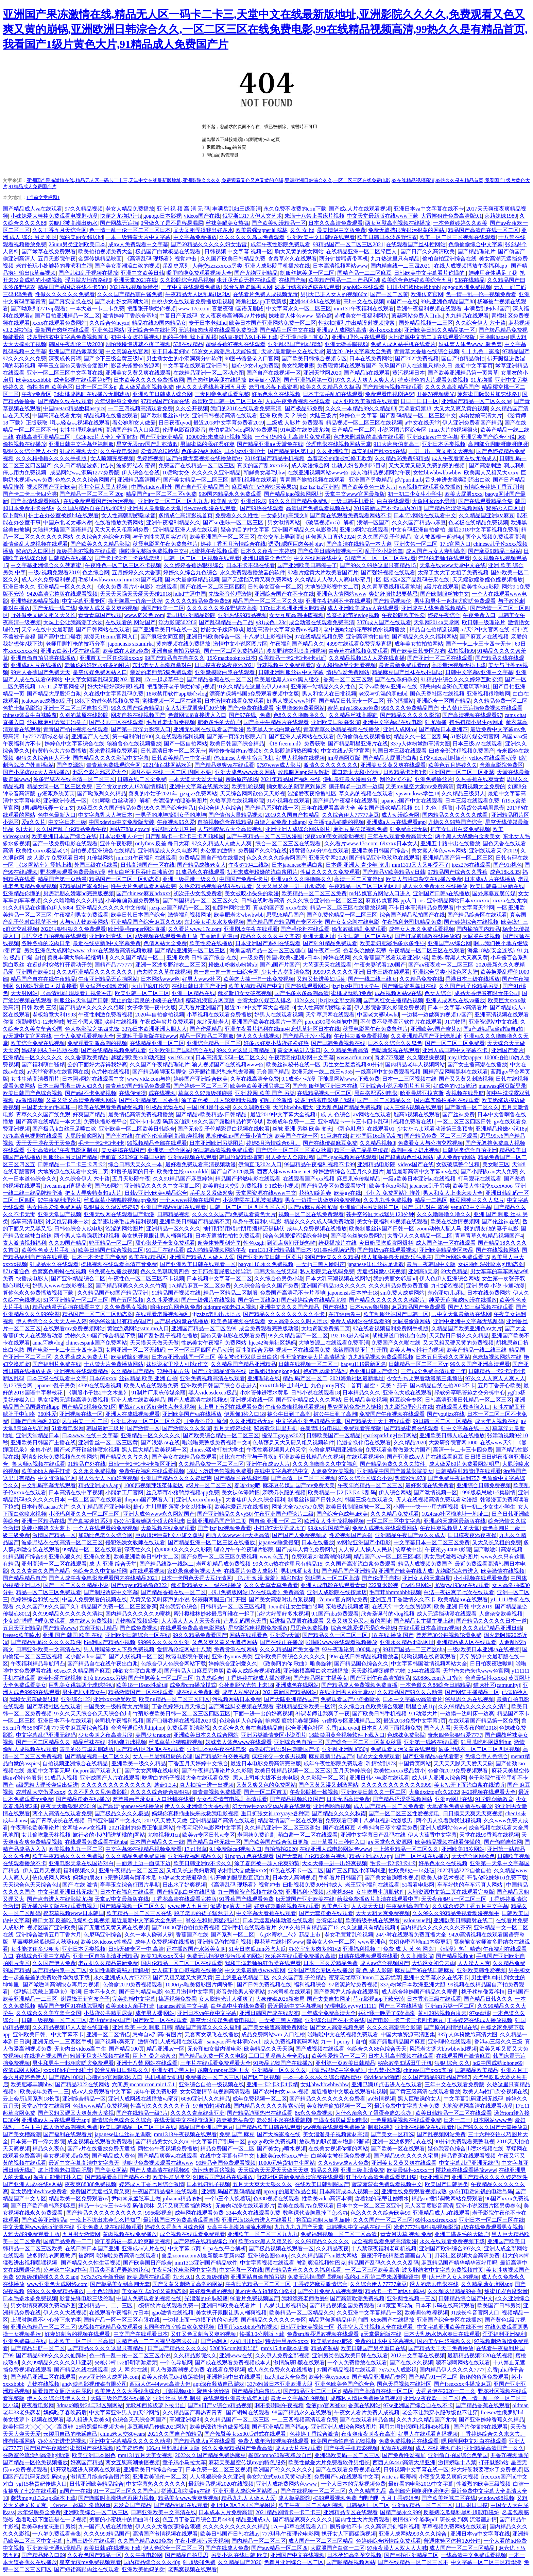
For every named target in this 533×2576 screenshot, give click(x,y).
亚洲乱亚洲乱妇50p (345, 1749)
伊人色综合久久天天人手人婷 (51, 1321)
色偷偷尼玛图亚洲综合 (336, 1450)
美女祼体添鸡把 (241, 1492)
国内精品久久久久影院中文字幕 (111, 758)
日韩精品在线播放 (70, 558)
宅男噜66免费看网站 (300, 708)
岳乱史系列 (176, 266)
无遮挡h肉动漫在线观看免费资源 (217, 330)
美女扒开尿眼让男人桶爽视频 (157, 1236)
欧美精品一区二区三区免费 (314, 893)
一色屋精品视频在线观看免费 (406, 2120)
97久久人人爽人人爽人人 (365, 380)
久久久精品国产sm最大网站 (325, 2255)
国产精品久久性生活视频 (91, 2263)
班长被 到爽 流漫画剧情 (468, 2519)
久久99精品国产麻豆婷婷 (183, 1179)
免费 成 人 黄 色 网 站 (409, 1949)
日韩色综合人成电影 (78, 1228)
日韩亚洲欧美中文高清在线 (48, 1649)
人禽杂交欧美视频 (333, 1471)
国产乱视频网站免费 (441, 2134)
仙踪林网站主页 (231, 908)
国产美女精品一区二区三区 (195, 480)
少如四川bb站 (246, 2341)
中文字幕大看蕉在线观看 (266, 1913)
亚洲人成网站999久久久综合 (413, 2534)
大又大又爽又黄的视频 (461, 408)
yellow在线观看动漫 (492, 758)
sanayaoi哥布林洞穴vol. (234, 2041)
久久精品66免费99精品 (402, 458)
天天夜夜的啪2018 (475, 1728)
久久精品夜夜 (332, 2248)
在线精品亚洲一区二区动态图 (208, 373)
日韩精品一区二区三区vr (418, 1364)
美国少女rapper (153, 1735)
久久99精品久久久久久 (322, 2241)
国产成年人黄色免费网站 (306, 1549)
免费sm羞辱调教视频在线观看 (323, 2334)
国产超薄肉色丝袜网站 (406, 1157)
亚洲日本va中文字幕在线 (480, 2534)
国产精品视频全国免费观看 (342, 2305)
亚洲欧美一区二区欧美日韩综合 (137, 1129)
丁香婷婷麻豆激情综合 (320, 2284)
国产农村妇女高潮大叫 (121, 301)
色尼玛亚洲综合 (103, 1935)
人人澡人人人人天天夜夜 (191, 1621)
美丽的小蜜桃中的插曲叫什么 (124, 2519)
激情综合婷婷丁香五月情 (493, 487)
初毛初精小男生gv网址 (476, 722)
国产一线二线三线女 (372, 979)
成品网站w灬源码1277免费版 (84, 472)
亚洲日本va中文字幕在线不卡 (429, 209)
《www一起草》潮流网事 (80, 2505)
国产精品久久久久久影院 (410, 715)
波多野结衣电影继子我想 (325, 1100)
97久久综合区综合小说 (365, 1478)
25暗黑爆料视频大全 (100, 2427)
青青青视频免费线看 (216, 1792)
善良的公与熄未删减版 (86, 1749)
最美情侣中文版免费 (341, 230)
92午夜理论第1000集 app (351, 1649)
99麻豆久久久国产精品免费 (109, 808)
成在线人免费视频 (91, 1621)
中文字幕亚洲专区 (83, 601)
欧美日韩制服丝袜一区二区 (358, 1507)
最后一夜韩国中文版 (431, 1264)
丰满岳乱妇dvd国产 (487, 308)
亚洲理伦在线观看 (449, 2041)
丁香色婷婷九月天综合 (179, 1706)
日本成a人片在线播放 (490, 879)
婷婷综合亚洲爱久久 (232, 1664)
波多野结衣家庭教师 (51, 2255)
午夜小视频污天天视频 (202, 2541)
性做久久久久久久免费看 (65, 294)
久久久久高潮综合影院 (394, 2027)
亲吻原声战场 (241, 779)
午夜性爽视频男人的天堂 (276, 1450)
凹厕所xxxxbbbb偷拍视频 (248, 2327)
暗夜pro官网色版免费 (175, 1307)
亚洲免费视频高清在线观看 (212, 1378)
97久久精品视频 (84, 209)
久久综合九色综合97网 (103, 537)
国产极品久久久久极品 (121, 1813)
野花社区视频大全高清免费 (467, 2255)
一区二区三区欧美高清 (372, 2270)
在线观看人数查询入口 (463, 1407)
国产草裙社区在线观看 (54, 1706)
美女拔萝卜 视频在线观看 (33, 2419)
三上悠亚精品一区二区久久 (406, 1849)
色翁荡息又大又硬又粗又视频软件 (293, 1442)
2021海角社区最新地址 (357, 1378)
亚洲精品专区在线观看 (350, 2512)
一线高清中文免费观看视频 (387, 1072)
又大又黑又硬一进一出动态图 (291, 886)
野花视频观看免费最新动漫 (72, 872)
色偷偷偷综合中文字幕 (475, 244)
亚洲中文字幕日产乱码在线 (373, 1835)
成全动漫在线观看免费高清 (321, 622)
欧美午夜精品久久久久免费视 (67, 1856)
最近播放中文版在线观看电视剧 (59, 1906)
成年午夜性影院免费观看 (280, 244)
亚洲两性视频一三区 (411, 2298)
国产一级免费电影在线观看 (65, 843)
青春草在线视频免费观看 (358, 651)
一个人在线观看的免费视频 (105, 1528)
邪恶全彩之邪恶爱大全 (99, 772)
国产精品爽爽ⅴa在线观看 (224, 765)
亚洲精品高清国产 (139, 480)
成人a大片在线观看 (298, 2448)
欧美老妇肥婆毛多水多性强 (392, 943)
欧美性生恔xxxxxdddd (183, 1171)
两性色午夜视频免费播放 (168, 2148)
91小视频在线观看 (288, 801)
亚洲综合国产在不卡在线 (284, 594)
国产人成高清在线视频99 (198, 1400)
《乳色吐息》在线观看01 (364, 1129)
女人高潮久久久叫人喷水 (298, 1321)
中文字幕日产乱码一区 (218, 2141)
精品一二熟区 (431, 1200)
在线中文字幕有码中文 (281, 1471)
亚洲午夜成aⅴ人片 (268, 1464)
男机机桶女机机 (300, 1571)
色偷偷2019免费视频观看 (458, 1770)
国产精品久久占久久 (124, 1457)
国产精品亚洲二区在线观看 (43, 2377)
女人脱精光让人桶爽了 (226, 1999)
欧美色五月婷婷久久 (452, 765)
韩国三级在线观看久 (369, 1499)
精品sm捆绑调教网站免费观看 (447, 2198)
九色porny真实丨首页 (336, 1385)
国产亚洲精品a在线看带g (432, 1756)
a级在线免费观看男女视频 (492, 2227)
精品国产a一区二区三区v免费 (161, 494)
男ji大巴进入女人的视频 (450, 2277)
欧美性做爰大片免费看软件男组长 (329, 2462)
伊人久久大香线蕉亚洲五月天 (211, 387)
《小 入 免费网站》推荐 (391, 1193)
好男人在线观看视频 (278, 1014)
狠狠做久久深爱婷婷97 (111, 1207)
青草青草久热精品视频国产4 (489, 1236)
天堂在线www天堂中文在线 (452, 565)
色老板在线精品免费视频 (478, 522)
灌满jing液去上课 (230, 1906)
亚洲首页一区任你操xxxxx (111, 658)
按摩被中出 (408, 1549)
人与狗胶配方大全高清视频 (230, 829)
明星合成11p (420, 1706)
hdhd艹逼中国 (189, 594)
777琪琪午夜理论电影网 (290, 2534)
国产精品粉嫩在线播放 (83, 1799)
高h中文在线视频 (363, 301)
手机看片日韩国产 (340, 1877)
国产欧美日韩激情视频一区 (330, 551)
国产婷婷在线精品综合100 (204, 2241)
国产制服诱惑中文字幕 (111, 1592)
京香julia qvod (342, 1728)
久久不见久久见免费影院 (97, 1792)
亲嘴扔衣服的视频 (284, 1492)
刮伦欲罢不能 (396, 779)
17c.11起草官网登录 (61, 686)
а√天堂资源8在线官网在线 (58, 1072)
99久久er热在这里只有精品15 (287, 1564)
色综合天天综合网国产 (139, 2419)
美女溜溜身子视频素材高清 (335, 2134)
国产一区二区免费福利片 (234, 651)
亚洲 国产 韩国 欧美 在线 (72, 1635)
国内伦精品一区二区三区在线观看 (181, 1963)
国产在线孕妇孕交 (396, 679)
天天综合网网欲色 (473, 1856)
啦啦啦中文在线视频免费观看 (343, 2034)
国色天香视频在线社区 (404, 2384)
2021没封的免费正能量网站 (141, 1828)
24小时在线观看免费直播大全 (411, 1935)
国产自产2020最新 (233, 1171)
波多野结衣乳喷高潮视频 (296, 651)
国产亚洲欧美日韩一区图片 (269, 1257)
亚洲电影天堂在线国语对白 (81, 1863)
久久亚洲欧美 (332, 451)
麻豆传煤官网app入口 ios (395, 900)
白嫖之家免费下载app (280, 822)
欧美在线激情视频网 (454, 1221)
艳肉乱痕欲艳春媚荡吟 (292, 1721)
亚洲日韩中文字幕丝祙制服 (81, 444)
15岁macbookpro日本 (231, 658)
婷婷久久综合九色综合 (190, 572)
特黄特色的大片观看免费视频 (433, 380)
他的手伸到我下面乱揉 (189, 337)
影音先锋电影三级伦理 (86, 2298)
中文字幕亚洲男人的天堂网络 (124, 2412)
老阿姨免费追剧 (256, 1835)
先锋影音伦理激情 (230, 594)
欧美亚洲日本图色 (94, 2455)
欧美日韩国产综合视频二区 (110, 1250)
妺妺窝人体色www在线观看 (238, 1742)
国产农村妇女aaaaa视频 (281, 2091)
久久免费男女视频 (126, 1307)
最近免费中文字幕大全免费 (407, 2106)
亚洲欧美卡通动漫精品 (54, 2548)
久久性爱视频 (162, 1300)
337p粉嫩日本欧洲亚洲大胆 (412, 1984)
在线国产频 (292, 280)
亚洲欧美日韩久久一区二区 (373, 1792)
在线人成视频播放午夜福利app (471, 266)
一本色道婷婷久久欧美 (460, 223)
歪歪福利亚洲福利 (504, 2334)
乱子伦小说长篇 (384, 551)
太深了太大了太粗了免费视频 (453, 572)
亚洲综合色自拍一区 (298, 1742)
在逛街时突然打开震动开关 (59, 965)
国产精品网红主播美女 (320, 1678)
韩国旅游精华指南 (241, 1157)
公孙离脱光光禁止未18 (246, 1685)
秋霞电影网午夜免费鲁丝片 (165, 544)
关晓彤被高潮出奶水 (73, 223)
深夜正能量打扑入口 (57, 2177)
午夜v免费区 (36, 394)
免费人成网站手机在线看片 (403, 344)
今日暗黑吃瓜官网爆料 (386, 1243)
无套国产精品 (273, 1072)
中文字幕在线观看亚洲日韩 (195, 365)
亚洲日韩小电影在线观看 (379, 1778)
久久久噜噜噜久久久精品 (73, 900)
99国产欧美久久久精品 (332, 1257)
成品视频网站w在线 (398, 993)
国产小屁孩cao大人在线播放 (36, 772)
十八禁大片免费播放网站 (113, 1364)
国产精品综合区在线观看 (477, 915)
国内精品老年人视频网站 (415, 1064)
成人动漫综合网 (310, 465)
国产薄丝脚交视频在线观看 (241, 1706)
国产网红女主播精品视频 (393, 1000)
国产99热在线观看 (261, 508)
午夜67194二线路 (248, 865)
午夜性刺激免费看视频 (105, 1014)
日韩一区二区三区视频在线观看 (202, 558)
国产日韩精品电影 (140, 1992)
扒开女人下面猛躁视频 (349, 2534)
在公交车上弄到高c (280, 537)
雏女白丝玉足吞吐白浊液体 (140, 872)
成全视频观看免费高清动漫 (384, 2241)
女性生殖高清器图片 (35, 1079)
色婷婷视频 (150, 458)
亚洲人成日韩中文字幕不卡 (455, 1050)
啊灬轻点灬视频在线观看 (80, 423)
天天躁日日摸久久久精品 (459, 1335)
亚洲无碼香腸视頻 (346, 344)
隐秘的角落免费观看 (484, 2377)
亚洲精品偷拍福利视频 (224, 1942)
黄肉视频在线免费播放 (183, 644)
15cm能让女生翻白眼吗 (296, 1606)
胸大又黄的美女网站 (299, 251)
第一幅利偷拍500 (132, 736)
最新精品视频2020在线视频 (480, 2355)
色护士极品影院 (22, 708)
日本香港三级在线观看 (434, 1999)
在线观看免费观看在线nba (96, 1842)
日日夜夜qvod (174, 423)
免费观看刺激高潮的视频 (97, 1043)
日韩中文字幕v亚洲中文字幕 (479, 672)
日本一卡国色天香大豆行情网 (196, 1578)
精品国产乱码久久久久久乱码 (383, 2263)
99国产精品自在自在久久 (175, 658)
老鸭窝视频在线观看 (192, 2569)
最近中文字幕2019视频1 (299, 2398)
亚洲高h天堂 (423, 1271)
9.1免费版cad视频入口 (235, 1849)
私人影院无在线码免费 (327, 1271)
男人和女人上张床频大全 (453, 1193)
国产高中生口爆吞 (59, 637)
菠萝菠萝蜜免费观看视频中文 (386, 2184)
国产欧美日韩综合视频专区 (314, 358)
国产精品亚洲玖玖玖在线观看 (384, 858)
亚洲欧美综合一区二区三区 (95, 2512)
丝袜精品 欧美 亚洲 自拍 (148, 1378)
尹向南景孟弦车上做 (135, 2198)
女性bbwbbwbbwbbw (437, 472)
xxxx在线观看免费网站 (59, 323)
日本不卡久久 (100, 1992)
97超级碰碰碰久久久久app (47, 2277)
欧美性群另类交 (172, 2177)
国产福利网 (214, 2341)
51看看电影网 (67, 1428)
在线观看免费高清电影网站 (192, 1628)
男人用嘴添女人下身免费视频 (119, 1649)
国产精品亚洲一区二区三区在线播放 (212, 1542)
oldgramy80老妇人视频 (230, 1307)
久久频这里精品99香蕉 (455, 2291)
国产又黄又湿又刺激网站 (328, 1785)
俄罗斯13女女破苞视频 (245, 993)
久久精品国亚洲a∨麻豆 (486, 515)
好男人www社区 (201, 979)
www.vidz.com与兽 (149, 1079)
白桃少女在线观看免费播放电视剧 (192, 301)
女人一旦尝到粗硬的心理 (162, 1756)
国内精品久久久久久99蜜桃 (138, 1614)
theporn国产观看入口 (149, 1499)
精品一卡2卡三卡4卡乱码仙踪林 (116, 2206)
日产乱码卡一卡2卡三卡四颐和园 (184, 836)
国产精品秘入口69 (43, 2555)
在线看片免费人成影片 (251, 1571)
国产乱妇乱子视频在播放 (88, 273)
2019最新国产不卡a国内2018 (387, 508)
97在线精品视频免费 (318, 637)
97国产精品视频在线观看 (346, 2370)
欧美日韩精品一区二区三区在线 (138, 2127)
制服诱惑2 (380, 2127)
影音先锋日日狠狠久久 (121, 2070)
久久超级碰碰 (211, 2277)
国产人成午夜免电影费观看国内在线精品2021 (104, 1578)
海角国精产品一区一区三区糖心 (267, 950)
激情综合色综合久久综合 (122, 2120)
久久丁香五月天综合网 (59, 230)
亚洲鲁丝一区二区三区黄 (108, 1442)
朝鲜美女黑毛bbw (264, 472)
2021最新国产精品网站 (289, 1692)
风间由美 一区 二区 (85, 1421)
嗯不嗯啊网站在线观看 (463, 2362)
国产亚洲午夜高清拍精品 (380, 1678)
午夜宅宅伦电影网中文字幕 (301, 1057)
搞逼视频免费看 (177, 1999)
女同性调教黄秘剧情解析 (119, 1970)
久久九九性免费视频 (387, 1200)
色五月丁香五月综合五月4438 (197, 2519)
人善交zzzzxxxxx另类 (217, 266)
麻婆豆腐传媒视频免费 (360, 829)
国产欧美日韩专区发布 (418, 651)
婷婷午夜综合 (444, 615)
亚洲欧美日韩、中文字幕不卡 (48, 2034)
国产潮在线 (119, 1136)
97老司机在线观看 (289, 1992)
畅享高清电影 (27, 1221)
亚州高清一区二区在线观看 (54, 1564)
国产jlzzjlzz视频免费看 (224, 1528)
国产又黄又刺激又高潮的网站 (187, 2284)
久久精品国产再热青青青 (193, 2412)
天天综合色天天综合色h (31, 1885)
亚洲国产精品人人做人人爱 (202, 1257)
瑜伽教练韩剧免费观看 (359, 929)
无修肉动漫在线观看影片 (245, 2206)
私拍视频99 (461, 651)
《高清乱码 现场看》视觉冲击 (161, 259)
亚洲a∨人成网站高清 (341, 330)
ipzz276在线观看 (471, 865)
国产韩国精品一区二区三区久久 (200, 900)
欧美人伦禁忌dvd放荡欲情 (172, 2377)
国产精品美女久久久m (161, 2141)
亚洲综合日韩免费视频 (484, 1485)
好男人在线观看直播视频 (428, 2434)
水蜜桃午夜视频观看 (213, 551)
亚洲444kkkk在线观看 (315, 301)
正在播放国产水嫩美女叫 (196, 1949)
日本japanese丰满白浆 (297, 865)
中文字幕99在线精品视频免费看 (143, 1849)
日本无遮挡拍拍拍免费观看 (227, 1236)
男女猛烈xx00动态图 (104, 986)
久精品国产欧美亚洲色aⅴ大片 (466, 1328)
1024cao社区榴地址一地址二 (455, 1514)
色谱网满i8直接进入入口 (197, 715)
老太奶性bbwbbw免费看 (39, 2191)
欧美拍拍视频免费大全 (105, 251)
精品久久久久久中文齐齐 (270, 936)
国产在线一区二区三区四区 (212, 587)
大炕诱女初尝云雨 (433, 1963)
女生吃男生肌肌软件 (380, 1892)
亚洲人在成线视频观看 (132, 1414)
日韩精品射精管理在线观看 (468, 1471)
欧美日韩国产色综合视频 (33, 1093)
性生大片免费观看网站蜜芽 (143, 886)
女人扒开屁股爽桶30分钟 (195, 708)
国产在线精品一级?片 (142, 2113)
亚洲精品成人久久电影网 (168, 850)
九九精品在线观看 (467, 316)
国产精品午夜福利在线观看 (345, 801)
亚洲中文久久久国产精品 (290, 1307)
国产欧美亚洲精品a (44, 2220)
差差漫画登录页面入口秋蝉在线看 (153, 1799)
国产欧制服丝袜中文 (165, 415)
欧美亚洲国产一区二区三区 (222, 537)
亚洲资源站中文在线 (493, 1022)
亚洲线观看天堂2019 (493, 850)
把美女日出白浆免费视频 (460, 829)
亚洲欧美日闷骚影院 (335, 722)
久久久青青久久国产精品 (40, 1571)
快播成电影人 (32, 1278)
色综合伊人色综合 (220, 808)
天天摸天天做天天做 (154, 1343)
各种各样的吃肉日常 (45, 943)
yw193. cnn (180, 1057)
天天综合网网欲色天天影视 (252, 793)
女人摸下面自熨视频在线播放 (187, 1970)
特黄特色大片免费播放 (59, 751)
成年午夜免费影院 (155, 2091)
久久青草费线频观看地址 (391, 587)
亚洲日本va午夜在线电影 (216, 1749)
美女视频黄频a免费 (66, 2156)
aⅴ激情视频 (29, 1100)
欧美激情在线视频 (503, 1571)
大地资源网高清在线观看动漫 (477, 2106)
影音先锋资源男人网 (247, 287)
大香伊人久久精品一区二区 (419, 1236)
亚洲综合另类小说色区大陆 (445, 972)
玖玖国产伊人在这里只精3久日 (415, 365)
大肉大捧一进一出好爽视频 (334, 1863)
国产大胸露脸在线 (278, 2134)
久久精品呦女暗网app (486, 2284)
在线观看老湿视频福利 (162, 1314)
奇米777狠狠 (390, 1057)
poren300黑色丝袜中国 (331, 1022)
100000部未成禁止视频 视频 (219, 437)
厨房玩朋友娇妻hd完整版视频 (78, 893)
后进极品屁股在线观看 (296, 1621)
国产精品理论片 (477, 251)
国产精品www (60, 1628)
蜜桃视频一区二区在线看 (172, 701)
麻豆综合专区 (406, 1400)
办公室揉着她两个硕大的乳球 (149, 1521)
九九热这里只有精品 (395, 259)
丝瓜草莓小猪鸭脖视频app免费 (120, 1200)
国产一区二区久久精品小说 (75, 1585)
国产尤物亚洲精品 (256, 273)
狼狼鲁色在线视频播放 (134, 743)
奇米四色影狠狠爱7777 (455, 1735)
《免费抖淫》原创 (205, 1421)
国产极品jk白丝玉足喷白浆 (64, 1129)
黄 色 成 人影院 (374, 1970)
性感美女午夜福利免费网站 (213, 1343)
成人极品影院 (294, 2498)
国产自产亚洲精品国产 (202, 487)
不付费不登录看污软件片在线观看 (401, 1022)
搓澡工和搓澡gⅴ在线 (185, 2491)
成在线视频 (162, 1093)
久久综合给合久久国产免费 (266, 1286)
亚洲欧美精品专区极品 (446, 1250)
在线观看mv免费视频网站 (73, 1328)
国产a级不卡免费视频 (90, 1093)
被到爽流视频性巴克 (321, 2263)
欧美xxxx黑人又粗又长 (265, 2241)
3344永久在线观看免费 (253, 2213)
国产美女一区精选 (392, 2134)
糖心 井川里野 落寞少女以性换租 (172, 1507)
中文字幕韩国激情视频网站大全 (429, 1664)
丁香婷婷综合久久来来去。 (493, 2434)
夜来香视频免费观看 (113, 751)
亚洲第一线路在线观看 (431, 1742)
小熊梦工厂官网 (124, 1492)
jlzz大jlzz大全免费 (284, 2377)
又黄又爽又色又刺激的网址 (358, 1621)
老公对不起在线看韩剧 (284, 2120)
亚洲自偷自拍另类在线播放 (44, 658)
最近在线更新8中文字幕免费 (107, 943)
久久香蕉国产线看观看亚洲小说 (391, 957)
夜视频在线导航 (465, 1093)
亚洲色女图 (97, 1557)
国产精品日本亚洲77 (443, 729)
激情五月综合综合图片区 (100, 2477)
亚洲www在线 (236, 2355)
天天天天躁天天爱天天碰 (463, 1763)
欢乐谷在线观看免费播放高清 (300, 1956)
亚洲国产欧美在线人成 (405, 1571)
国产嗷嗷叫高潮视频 (498, 1549)
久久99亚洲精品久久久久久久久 (95, 972)
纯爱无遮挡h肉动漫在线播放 (463, 1300)
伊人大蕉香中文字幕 (432, 1835)
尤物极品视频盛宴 (136, 1621)
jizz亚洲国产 (434, 2177)
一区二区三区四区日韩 (464, 1121)
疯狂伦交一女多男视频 (279, 1756)
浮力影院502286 (177, 622)
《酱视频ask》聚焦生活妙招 (195, 2391)
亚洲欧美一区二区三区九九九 (173, 501)
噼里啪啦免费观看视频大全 (199, 273)
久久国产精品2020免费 (145, 2541)
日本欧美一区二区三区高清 (81, 2341)
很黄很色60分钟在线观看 (319, 850)
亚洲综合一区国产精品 (443, 701)
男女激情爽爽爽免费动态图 (43, 2305)
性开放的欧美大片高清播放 (312, 1357)
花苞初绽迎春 (315, 1193)
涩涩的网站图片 (124, 1228)
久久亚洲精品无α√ (251, 1421)
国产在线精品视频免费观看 (113, 1050)
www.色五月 (274, 1557)
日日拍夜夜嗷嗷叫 (491, 1664)
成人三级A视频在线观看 (413, 1107)
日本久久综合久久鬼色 (395, 1043)
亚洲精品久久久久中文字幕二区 (162, 1186)
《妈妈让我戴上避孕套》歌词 (46, 1992)
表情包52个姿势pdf (414, 2519)
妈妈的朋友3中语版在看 (50, 1050)
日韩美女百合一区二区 (275, 587)
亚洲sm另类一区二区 (450, 2006)
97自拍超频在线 (212, 2106)
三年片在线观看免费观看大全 (215, 2063)
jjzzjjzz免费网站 (198, 793)
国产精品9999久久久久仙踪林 (51, 2355)
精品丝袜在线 (89, 1742)
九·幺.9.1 (183, 2277)
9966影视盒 (158, 2213)
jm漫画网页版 (343, 758)
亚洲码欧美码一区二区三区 (347, 2455)
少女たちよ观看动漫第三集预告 (435, 1129)
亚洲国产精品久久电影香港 (304, 530)
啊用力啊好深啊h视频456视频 (415, 2427)
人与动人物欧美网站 (83, 922)
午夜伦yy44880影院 (448, 1549)
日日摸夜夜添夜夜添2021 (224, 665)
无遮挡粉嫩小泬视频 (381, 1271)
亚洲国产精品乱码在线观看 (174, 1207)
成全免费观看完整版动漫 (269, 1328)
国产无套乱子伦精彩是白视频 (311, 1856)
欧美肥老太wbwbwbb (239, 915)
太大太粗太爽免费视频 (383, 1913)
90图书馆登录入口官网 (252, 358)
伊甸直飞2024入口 (260, 1164)
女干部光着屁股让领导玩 (222, 1271)
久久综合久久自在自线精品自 (247, 1728)
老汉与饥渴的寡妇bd (383, 694)
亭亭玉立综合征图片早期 (130, 1885)
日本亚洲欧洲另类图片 (216, 1143)
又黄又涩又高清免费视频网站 (81, 1100)
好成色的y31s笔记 (454, 1086)
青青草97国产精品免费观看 (138, 1086)
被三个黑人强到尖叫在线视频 (102, 1022)
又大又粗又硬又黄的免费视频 (458, 1343)
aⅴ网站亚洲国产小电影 (364, 1542)
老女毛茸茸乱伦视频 (348, 1935)
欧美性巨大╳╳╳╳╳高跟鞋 (38, 2427)
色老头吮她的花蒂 (364, 950)
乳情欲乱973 (410, 1478)
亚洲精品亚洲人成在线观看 (185, 530)
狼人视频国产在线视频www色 (228, 1064)
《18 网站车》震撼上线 (44, 865)
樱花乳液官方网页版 (210, 1000)
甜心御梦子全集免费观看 (165, 1243)
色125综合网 (18, 1385)
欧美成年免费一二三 (290, 1121)
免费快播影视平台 (105, 1121)
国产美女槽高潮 (22, 2134)
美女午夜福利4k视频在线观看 (392, 1221)
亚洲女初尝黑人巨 (173, 2070)
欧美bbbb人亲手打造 (45, 1471)
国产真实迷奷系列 (89, 1521)
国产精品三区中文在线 (287, 330)
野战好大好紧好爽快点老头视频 (157, 1407)
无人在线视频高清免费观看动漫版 (437, 1499)
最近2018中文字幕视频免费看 (483, 530)
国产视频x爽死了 (114, 2041)
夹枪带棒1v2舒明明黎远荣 (125, 2362)
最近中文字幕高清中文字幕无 (84, 2163)
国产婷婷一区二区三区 (200, 1086)
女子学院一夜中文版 (151, 1007)
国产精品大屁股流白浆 (54, 694)
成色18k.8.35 (505, 872)
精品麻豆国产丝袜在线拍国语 (407, 672)
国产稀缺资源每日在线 (409, 986)
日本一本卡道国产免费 (99, 1257)
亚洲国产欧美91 (35, 972)
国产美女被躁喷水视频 (391, 1877)
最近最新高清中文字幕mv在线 (422, 1171)
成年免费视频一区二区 (260, 2099)
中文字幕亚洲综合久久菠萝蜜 (47, 565)
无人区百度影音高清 (429, 2206)
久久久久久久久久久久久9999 (396, 1785)
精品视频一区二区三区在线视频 (364, 423)
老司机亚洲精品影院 (191, 615)
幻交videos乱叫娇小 (443, 758)
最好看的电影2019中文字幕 (420, 2484)
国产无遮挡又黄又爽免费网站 (257, 579)
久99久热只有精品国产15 (309, 1927)
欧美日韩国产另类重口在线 (373, 2348)
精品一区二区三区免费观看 (48, 1592)
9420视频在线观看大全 (488, 1792)
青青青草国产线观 (100, 615)
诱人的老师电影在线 (434, 2284)
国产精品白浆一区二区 (59, 1970)
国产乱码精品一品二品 (226, 622)
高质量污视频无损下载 (458, 665)
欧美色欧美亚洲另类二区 (260, 1086)
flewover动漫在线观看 (211, 508)
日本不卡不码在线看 (250, 565)
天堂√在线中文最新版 (47, 629)
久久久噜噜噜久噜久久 (444, 1214)
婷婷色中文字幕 (358, 415)
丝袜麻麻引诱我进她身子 (57, 722)
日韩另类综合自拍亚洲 (470, 1150)
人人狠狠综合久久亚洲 (217, 2477)
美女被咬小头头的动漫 (252, 893)
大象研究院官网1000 (453, 1442)
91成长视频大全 (78, 451)
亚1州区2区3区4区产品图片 (243, 2505)
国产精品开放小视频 (306, 1036)
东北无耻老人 (212, 1022)
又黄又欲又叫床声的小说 (160, 1599)
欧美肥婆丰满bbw (32, 2084)
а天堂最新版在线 (381, 2334)
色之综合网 (95, 572)
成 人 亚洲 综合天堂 (113, 1564)
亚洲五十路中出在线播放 (450, 843)
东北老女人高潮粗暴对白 (162, 665)
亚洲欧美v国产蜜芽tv (435, 1029)
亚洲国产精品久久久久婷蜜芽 (176, 1478)
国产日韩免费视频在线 (338, 1043)
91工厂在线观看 (165, 1250)
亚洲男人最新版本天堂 (154, 508)
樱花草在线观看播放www (465, 2170)
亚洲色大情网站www (341, 594)
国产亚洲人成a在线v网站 (32, 2184)
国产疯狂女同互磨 (162, 637)
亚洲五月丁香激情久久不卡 (402, 1599)
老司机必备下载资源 (273, 387)
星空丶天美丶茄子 (386, 1385)
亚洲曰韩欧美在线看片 (228, 2305)
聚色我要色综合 (178, 1606)
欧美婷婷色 (129, 2448)
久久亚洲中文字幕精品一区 (369, 2313)
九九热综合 (209, 1678)
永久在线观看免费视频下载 (452, 2241)
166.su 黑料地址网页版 (173, 2448)
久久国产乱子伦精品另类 (469, 986)
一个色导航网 (102, 2291)
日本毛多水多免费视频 (30, 2298)
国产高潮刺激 (485, 465)
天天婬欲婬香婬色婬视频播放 (487, 579)
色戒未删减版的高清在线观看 (368, 437)
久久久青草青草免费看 (271, 1585)
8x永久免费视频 (314, 2113)
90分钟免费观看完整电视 (464, 2141)
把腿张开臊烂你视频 (151, 308)
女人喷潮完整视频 (112, 458)
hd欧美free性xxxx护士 (283, 2156)
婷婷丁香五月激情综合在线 (233, 544)
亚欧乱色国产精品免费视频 (348, 1107)
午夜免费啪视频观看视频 (295, 1407)
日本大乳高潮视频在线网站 (338, 1278)
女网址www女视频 (84, 1828)
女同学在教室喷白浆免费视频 (179, 2327)
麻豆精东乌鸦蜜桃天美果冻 (264, 487)
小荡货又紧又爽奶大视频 (449, 2477)
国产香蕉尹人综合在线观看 (346, 1992)
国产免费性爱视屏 (404, 2455)
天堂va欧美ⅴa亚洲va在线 (387, 686)
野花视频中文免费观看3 (285, 665)
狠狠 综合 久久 (452, 2063)
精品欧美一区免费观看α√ (79, 2198)
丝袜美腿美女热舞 (227, 223)
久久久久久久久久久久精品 (235, 2526)
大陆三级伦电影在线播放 (120, 2398)
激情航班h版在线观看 (299, 2362)
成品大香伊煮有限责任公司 (486, 993)
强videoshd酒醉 (382, 2077)
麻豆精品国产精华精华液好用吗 (459, 2263)
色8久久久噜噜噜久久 (299, 715)
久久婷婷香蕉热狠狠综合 (194, 565)
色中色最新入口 (57, 815)
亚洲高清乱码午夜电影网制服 (63, 1150)
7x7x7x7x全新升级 (102, 2277)
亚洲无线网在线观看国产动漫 (208, 729)
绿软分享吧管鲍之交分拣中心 (469, 1392)
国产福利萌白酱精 (43, 1064)
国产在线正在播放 (281, 1642)
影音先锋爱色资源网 (135, 365)
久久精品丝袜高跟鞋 (353, 715)
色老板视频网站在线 (496, 1357)
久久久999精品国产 (107, 2534)
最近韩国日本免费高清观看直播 (181, 2220)
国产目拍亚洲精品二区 (411, 2555)
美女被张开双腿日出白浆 (248, 1357)
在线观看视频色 (365, 1457)
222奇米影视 (383, 1585)
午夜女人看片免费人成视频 (366, 2412)
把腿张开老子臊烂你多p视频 (181, 686)
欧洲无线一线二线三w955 (322, 1072)
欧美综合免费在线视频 (38, 1043)
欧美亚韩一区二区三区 (142, 993)
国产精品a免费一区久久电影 (212, 2056)
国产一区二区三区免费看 (455, 1043)
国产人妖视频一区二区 (136, 1656)
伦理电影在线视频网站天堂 (338, 444)
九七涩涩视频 (447, 1286)
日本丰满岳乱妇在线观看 (333, 394)
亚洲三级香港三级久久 (189, 879)
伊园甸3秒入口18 (244, 1414)
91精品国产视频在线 (176, 1293)
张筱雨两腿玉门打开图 (360, 1350)
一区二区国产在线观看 (95, 1499)
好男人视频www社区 (291, 701)
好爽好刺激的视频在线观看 (286, 1906)
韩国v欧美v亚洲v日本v (293, 957)
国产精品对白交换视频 (222, 1756)
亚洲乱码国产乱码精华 (295, 344)
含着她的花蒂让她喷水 (382, 2198)
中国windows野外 (152, 487)
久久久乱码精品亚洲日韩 (492, 1628)
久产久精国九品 (367, 2491)
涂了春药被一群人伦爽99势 (266, 1863)
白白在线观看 (393, 501)
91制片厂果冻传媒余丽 (158, 1392)
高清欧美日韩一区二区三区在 (227, 401)
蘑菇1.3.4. (165, 1785)
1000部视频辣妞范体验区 (154, 1485)
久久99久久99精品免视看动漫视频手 (455, 1913)
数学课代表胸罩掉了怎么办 (315, 2213)
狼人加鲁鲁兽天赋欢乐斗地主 (396, 1257)
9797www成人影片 (279, 765)
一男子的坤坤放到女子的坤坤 (170, 815)
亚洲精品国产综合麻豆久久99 (146, 922)
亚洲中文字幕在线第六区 (199, 786)
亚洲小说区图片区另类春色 (488, 2206)
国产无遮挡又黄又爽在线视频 (113, 1927)
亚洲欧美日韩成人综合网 (162, 394)
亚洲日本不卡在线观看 (65, 1721)
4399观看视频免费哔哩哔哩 (345, 2498)
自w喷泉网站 (416, 1585)
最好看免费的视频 (211, 2291)
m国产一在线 (402, 301)
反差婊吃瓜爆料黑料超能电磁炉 (461, 2512)
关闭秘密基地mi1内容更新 (420, 1942)
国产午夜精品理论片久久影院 (217, 1770)
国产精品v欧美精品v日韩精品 (212, 1114)
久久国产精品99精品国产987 (436, 2077)
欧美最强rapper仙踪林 (262, 230)
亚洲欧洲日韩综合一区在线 (137, 1635)
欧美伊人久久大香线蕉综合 (127, 2391)
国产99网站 (108, 1186)
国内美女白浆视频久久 (444, 2341)
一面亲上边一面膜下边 (143, 1863)
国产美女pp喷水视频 (281, 2148)
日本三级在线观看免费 (472, 801)
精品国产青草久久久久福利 (207, 2027)
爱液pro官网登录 (326, 2405)
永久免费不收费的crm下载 (294, 209)
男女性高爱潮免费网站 (54, 1207)
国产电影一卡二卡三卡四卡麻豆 (65, 1350)
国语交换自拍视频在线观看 (54, 936)
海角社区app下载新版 (261, 301)
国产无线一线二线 (54, 608)
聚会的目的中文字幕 (245, 530)
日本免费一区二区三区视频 (218, 2469)
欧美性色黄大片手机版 (48, 1250)
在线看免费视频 (226, 2370)
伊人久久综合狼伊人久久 (57, 2398)
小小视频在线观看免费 (480, 1578)
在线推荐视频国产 (46, 2056)
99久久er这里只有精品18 (246, 1050)
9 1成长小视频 (282, 1186)
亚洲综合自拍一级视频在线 (211, 2084)
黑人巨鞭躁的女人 (419, 2099)
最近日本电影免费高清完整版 (265, 1763)
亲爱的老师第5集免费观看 (161, 672)
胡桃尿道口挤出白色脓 (399, 1335)
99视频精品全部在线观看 (157, 1143)
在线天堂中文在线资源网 (402, 1606)
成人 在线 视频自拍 (438, 2448)
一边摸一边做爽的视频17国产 (436, 1014)
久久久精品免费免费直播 (399, 1286)
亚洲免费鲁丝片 (434, 779)
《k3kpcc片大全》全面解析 (105, 437)
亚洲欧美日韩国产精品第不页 (194, 1221)
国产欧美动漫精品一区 (279, 223)
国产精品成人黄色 (113, 2156)
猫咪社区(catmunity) (496, 1685)
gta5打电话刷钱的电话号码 (481, 2191)
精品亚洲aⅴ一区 (166, 2049)
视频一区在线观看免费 (303, 1350)
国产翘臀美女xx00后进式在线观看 (245, 2434)
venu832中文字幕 (471, 1207)
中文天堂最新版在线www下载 (382, 216)
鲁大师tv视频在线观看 (38, 1464)
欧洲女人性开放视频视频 (334, 1521)
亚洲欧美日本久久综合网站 (206, 1735)
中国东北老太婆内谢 (67, 522)
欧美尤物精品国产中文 (255, 986)
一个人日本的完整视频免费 (353, 2484)
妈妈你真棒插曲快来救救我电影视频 (195, 1813)
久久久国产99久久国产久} (47, 1606)
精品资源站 (324, 2348)
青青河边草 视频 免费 (406, 2234)
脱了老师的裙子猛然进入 (204, 1913)
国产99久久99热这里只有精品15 (378, 565)
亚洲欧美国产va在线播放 (192, 1414)
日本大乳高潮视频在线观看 (400, 2056)
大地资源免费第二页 (325, 1328)
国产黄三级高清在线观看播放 (425, 2091)
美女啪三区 (496, 1164)
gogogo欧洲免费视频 (466, 287)
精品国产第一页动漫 (62, 879)
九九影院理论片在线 (408, 1407)
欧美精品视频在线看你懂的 (448, 1842)
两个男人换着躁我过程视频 (86, 1236)
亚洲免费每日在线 (24, 2341)
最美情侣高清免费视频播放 (140, 1114)
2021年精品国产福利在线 (291, 779)
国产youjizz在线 (446, 1414)
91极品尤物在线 (165, 1107)
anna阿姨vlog (47, 1343)
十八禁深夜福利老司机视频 (383, 2248)
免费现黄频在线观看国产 (347, 365)
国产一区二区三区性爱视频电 (404, 1813)
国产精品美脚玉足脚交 (159, 1072)
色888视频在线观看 (276, 2198)
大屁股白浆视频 (481, 936)
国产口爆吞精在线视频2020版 (181, 1721)
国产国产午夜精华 (46, 2448)
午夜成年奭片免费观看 (167, 1022)
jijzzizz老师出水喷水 (216, 1314)
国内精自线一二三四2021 (401, 266)
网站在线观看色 (248, 1635)
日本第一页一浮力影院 (38, 2141)
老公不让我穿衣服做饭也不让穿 (440, 2412)
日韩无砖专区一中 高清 (136, 1949)
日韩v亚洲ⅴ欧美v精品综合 (155, 1193)
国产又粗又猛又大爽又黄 (183, 1977)
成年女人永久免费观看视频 (421, 929)
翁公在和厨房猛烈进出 (213, 1920)
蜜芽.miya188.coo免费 (353, 708)
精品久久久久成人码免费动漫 (319, 1221)
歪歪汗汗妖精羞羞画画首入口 (396, 2255)
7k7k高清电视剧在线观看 (33, 1136)
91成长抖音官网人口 (474, 2313)
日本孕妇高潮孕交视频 (354, 2555)
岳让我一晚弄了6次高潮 (386, 2013)
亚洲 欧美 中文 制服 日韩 (142, 2027)
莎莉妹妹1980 (500, 216)
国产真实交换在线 (70, 301)
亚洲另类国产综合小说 (488, 437)
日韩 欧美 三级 (39, 1007)
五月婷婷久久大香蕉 (136, 572)
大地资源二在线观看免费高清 (333, 1343)
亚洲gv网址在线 (454, 1799)
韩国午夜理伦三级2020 (76, 344)
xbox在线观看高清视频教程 (119, 950)
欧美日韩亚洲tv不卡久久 (202, 1863)
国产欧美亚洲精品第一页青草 (463, 373)
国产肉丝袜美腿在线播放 (216, 380)
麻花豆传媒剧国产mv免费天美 (299, 1485)
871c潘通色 (16, 1271)
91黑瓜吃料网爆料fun (486, 1742)
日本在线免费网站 (371, 358)
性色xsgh (253, 1243)
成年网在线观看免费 (199, 2213)
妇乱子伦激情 (276, 1100)
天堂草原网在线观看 (330, 1014)
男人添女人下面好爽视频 (108, 1478)
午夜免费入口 (479, 615)
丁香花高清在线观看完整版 (184, 1899)
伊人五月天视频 (42, 1870)
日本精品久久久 (361, 1392)
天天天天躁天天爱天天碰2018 (135, 594)
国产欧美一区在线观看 (160, 2020)
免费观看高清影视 (188, 1728)
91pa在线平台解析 (224, 2248)
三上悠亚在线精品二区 (242, 1977)
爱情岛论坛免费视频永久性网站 (59, 1457)
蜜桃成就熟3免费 (351, 993)
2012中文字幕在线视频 (418, 2355)
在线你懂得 (132, 1093)
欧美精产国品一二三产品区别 (343, 280)
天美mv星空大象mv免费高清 (419, 786)
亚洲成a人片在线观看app (396, 822)
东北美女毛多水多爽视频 (214, 922)
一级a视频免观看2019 (54, 572)
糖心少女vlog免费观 (255, 365)
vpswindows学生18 (417, 793)
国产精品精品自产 (24, 1578)
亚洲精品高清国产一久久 (494, 2448)
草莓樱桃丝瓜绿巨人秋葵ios (45, 1942)
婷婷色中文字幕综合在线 (74, 743)
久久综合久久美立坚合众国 (48, 2013)
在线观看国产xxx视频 (308, 1179)
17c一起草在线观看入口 (299, 2526)
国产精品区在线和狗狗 (241, 1478)
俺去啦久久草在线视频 (164, 972)
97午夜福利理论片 (59, 1200)
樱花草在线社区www (279, 1942)
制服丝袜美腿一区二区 (307, 273)
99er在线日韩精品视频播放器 (364, 1656)
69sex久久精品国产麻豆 (82, 1671)
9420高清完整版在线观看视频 (62, 594)
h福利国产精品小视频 (109, 1642)
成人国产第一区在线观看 (446, 1243)
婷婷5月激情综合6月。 (273, 1143)
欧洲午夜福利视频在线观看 (429, 308)
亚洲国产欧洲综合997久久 (450, 2248)
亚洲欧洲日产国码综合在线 (181, 1050)
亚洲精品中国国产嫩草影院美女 (395, 1471)
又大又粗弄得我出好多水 (203, 230)
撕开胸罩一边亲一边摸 (135, 601)
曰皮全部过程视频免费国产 (461, 751)
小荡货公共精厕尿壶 (479, 808)
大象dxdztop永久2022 (434, 1792)
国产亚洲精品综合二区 (78, 1278)
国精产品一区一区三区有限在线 (122, 2320)
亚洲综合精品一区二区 (214, 1043)
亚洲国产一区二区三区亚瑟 (461, 772)
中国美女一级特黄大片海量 (116, 1706)
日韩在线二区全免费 (141, 779)
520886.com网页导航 (234, 2348)
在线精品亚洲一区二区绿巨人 (362, 251)
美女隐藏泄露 (297, 365)
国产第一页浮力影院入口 (141, 729)
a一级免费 (252, 957)
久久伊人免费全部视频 (282, 2355)
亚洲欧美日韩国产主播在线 (43, 1442)
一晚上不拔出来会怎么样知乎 (105, 2220)
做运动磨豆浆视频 (214, 2170)
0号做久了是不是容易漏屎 (172, 223)
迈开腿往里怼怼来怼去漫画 (221, 1072)
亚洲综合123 (76, 1699)
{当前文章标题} (43, 197)
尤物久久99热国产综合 (455, 822)
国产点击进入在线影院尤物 (59, 1899)
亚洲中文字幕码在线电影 (392, 722)
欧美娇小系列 (265, 380)
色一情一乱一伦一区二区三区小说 (130, 2355)
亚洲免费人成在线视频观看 (109, 2227)
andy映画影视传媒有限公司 (94, 2384)
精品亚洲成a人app (99, 1485)
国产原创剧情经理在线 (451, 2027)
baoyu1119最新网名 (363, 1364)
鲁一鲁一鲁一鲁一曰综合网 (226, 972)
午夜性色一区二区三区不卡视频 (123, 565)
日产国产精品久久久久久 (177, 2348)
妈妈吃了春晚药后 (65, 2412)
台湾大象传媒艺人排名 (264, 1000)
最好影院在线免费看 (429, 1485)
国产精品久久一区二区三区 (335, 1635)
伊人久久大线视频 (258, 1036)
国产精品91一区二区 (433, 2377)
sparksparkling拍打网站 (390, 1435)
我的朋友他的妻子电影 (491, 1228)
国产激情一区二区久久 (472, 1107)
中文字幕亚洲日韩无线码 (68, 1892)
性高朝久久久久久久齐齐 (160, 2106)
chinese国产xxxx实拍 (427, 2070)
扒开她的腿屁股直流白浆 (240, 1877)
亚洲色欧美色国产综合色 (345, 2384)
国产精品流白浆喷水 (256, 2391)
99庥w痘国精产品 (329, 1528)
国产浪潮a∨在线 (160, 1442)
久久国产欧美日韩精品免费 (232, 259)
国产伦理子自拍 (381, 1578)
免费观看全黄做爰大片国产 (398, 1450)
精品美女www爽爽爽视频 (188, 2498)
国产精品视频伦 (392, 601)
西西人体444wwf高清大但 (160, 2384)
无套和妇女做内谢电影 (214, 2049)
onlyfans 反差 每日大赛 (162, 843)
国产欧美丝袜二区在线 (449, 2498)
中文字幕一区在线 (241, 2270)
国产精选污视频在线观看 (392, 387)
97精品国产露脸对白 (83, 886)
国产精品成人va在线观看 (32, 209)
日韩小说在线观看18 (315, 1392)
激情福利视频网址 (189, 915)
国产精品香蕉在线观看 (482, 2405)
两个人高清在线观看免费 (62, 1813)
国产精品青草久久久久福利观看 (304, 2270)
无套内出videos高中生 (80, 2049)
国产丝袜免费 (458, 1114)
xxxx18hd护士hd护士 (283, 1385)
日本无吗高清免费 (348, 1799)
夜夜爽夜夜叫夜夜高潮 (368, 2434)
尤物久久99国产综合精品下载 (100, 1335)
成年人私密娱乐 (241, 1692)
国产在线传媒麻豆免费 (330, 1143)
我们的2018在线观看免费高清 (246, 408)
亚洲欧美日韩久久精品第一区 (440, 330)
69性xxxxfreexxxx (436, 2220)
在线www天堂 (497, 1442)
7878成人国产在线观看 (384, 622)
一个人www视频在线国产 (189, 1200)
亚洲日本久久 (19, 587)
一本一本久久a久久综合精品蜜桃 (322, 2077)
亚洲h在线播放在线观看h (425, 2127)
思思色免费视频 (309, 1628)
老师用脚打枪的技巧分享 (75, 644)
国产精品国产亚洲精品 (349, 1571)
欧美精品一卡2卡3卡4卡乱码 (292, 658)
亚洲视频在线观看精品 (81, 1371)
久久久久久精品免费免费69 (197, 601)
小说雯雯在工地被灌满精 (252, 1200)
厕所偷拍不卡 (346, 2526)
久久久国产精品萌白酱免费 (129, 294)
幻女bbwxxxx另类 (105, 1678)
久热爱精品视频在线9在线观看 (216, 886)
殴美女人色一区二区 (330, 1942)
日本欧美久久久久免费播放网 (149, 380)
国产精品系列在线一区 (271, 808)
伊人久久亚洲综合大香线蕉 (197, 1806)
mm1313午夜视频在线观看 (185, 2134)
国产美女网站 (110, 2170)
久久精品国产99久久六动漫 (410, 1692)
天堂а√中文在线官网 (45, 2106)
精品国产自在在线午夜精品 (43, 979)
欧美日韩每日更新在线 (497, 886)
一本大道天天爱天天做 (196, 779)
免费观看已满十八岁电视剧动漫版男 (369, 1820)
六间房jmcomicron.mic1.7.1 (144, 2084)
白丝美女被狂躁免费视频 (341, 2156)
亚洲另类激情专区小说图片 (273, 1735)
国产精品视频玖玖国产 (297, 1799)
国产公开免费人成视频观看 (330, 2291)
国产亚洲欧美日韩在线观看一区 (198, 1264)
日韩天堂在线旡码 (275, 1271)
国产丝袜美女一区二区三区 (160, 1678)
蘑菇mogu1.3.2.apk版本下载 (43, 2498)
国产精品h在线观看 (367, 373)
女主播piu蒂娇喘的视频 (336, 822)
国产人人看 (437, 1728)
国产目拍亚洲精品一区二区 (67, 316)
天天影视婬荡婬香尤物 (378, 1671)
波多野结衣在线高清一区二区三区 (74, 779)
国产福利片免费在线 (56, 1364)
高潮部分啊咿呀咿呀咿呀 (498, 444)
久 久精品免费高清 (346, 1050)
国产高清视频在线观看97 (472, 715)
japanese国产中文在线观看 (411, 801)
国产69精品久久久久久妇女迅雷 (209, 244)
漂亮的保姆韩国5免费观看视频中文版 (254, 694)
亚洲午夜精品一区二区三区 (131, 1870)
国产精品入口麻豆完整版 (194, 1671)
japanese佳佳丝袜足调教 (375, 1264)
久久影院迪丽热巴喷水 (291, 751)
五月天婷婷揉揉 (232, 1428)
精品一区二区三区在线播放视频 (348, 908)
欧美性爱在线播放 (211, 943)
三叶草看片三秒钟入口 (338, 1842)
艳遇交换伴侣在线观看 (364, 1442)
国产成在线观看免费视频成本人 (233, 2362)
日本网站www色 (160, 979)
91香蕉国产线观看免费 (246, 1899)
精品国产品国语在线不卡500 (72, 287)
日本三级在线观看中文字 (57, 1378)
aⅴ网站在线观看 (372, 1114)
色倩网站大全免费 (165, 943)
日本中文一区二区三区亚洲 (369, 2206)
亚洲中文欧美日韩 (142, 273)
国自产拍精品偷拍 (463, 358)
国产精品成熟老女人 (201, 865)
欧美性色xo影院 (480, 587)
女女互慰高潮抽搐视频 (296, 615)
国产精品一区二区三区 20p (91, 494)
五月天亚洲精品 (22, 1628)
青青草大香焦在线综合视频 (426, 351)
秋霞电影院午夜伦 (187, 1656)
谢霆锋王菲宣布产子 (85, 1999)
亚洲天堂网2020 (322, 373)
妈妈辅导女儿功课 (173, 829)
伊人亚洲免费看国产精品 (472, 423)
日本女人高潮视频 (294, 1877)
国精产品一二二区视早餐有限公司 (157, 2341)
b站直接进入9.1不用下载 (248, 337)
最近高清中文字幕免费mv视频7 (283, 629)
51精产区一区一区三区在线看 (380, 558)
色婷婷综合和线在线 (35, 1599)
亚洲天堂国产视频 (59, 1214)
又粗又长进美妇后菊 (321, 979)
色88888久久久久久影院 (182, 1549)
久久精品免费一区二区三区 (211, 1464)
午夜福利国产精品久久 (297, 644)
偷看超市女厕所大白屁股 (62, 2391)
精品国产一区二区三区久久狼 (268, 601)
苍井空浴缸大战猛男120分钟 (380, 1214)
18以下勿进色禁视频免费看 (107, 701)
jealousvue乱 (416, 1920)
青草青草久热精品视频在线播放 (342, 729)
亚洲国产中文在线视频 (297, 2555)
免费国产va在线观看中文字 (346, 2477)
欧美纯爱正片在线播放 (241, 1507)
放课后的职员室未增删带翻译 (334, 2141)
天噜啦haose (493, 337)
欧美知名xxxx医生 (162, 1956)
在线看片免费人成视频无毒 (265, 294)
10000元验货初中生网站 (286, 2163)
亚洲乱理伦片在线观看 (358, 337)
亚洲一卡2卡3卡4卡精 (272, 2084)
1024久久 (304, 1000)
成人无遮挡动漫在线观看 (447, 1614)
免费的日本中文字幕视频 (385, 2341)
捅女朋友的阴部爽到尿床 (296, 786)
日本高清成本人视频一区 (349, 2191)
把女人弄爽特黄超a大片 (93, 1193)
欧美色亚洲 (335, 1906)
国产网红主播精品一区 (472, 1692)
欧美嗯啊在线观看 (148, 2277)
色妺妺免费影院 (406, 1735)
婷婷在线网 (336, 957)
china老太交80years (122, 2434)
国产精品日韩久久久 (488, 1999)
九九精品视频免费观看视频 (380, 1357)
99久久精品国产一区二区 (298, 1335)
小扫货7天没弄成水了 (279, 1528)
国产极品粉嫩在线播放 (181, 1321)
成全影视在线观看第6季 (82, 380)
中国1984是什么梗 (208, 1107)
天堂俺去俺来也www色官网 (476, 1671)
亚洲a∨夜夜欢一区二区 (431, 2398)
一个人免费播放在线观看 (357, 2362)
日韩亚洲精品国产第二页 (216, 1521)
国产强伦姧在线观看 (304, 929)
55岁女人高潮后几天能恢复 (225, 351)
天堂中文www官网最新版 (355, 494)
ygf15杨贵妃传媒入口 (41, 2484)
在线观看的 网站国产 (130, 622)
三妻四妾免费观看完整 (222, 394)
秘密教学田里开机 (275, 1428)
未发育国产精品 (132, 2505)
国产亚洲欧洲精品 (162, 437)
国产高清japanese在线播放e (129, 1806)
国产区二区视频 (261, 2077)
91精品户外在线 (87, 1464)
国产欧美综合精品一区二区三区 (221, 1435)
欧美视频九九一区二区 (76, 1849)
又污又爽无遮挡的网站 (185, 2206)
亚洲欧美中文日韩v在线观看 (321, 237)
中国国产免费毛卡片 (243, 879)
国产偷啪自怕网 (503, 1842)
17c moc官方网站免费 (342, 1599)
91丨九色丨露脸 (481, 351)
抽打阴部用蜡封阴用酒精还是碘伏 (244, 1228)
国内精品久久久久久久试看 (455, 815)
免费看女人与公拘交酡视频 (430, 1143)
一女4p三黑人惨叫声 (320, 1264)
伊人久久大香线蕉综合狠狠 (168, 2526)
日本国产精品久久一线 (157, 1842)
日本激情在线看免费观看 (234, 701)
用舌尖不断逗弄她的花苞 (119, 2270)
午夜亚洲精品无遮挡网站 (108, 979)
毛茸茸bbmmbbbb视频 (395, 1592)
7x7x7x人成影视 (398, 2370)
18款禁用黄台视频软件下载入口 (347, 1735)
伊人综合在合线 (141, 472)
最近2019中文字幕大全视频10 (259, 1007)
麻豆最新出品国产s (331, 1756)
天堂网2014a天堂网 (437, 622)
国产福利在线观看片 (67, 2134)
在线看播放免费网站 (118, 522)
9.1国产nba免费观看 (335, 1614)
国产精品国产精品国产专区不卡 (284, 922)
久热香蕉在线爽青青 (479, 779)
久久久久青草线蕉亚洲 (197, 2113)
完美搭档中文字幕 (134, 1999)
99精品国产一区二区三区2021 (348, 244)
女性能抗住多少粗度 (35, 1949)
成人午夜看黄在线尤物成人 (464, 458)
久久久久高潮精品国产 (452, 387)
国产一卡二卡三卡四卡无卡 (479, 644)
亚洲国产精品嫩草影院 (76, 351)
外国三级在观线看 (96, 865)
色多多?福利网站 (201, 451)
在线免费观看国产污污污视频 (99, 501)
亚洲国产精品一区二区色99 (204, 1328)
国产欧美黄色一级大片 (369, 487)
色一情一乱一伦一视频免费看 (481, 294)
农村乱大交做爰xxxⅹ (40, 1792)
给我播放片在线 (338, 1243)
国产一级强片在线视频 (208, 1300)
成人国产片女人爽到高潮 (436, 551)
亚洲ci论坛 (253, 501)
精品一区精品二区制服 (206, 1036)
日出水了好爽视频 (184, 1885)
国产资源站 (70, 765)
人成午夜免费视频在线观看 (297, 401)
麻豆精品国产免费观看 (418, 1307)
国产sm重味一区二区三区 (234, 522)
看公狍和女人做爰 (134, 423)
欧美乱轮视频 (247, 786)
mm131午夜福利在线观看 (364, 308)
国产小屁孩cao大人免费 (489, 1171)
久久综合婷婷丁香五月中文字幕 (470, 1906)
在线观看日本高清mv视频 (429, 1628)
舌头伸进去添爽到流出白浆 (458, 480)
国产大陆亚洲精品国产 (291, 1699)
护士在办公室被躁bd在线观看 (63, 515)
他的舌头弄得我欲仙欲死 (265, 2291)
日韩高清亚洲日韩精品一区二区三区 (468, 1400)
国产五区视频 (127, 1300)
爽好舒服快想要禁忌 (393, 594)
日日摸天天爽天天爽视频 (473, 1813)
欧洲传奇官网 (427, 294)
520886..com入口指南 (437, 1678)
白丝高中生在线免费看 (238, 2006)
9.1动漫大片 (423, 1713)
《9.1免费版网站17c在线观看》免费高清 (256, 1592)
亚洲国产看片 (507, 1050)
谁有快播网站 (19, 2441)
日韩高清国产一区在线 (147, 865)
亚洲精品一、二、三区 (106, 2305)
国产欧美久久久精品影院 (100, 544)
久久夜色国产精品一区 (94, 2555)
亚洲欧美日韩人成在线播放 (452, 1435)
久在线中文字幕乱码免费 (113, 694)
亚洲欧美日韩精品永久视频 (311, 1457)
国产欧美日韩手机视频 (379, 1713)
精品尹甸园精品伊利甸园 (338, 2320)
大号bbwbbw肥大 (293, 1107)
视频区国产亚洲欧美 (51, 487)
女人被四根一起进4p (438, 537)
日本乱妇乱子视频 (208, 2184)
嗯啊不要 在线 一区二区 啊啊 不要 (171, 772)
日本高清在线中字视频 (76, 1492)
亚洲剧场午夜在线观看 (251, 929)
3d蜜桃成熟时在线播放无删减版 (92, 394)
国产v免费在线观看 (250, 708)
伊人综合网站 (395, 1492)
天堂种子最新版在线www (146, 1036)
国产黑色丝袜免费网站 (357, 1236)
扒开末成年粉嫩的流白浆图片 (262, 872)
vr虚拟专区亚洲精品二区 (351, 1721)
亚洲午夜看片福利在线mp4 (257, 1029)
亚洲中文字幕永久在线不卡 (436, 1977)
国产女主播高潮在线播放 (477, 1064)
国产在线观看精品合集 (485, 501)
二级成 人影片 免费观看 (295, 423)
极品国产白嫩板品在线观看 (168, 251)
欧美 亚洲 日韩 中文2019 (463, 1606)
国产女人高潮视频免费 (337, 2027)
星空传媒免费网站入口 (100, 672)
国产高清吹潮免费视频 (357, 2298)
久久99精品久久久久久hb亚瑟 (56, 2362)
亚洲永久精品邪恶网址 (407, 1642)
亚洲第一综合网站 (169, 1150)
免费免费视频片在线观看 (409, 2441)
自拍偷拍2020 (280, 1849)
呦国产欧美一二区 (162, 608)
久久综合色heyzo (109, 323)
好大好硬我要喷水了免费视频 (486, 2469)
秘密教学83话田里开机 (405, 2063)
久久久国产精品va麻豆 (419, 522)
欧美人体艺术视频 (443, 1877)
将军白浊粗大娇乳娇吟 (323, 2220)
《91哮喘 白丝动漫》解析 (119, 801)
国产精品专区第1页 (291, 451)
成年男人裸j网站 (155, 2013)
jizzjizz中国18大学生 (355, 986)
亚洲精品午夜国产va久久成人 (410, 1535)
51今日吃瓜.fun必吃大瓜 (257, 1949)
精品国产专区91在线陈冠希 (70, 2006)
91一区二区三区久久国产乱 (126, 2491)
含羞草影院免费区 (501, 765)
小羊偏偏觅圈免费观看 (132, 900)
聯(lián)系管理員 (222, 155)
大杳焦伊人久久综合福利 (255, 1499)
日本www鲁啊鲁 (369, 1307)
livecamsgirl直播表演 (67, 1186)
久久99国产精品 (68, 1243)
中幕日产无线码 (178, 316)
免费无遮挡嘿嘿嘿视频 (315, 2277)
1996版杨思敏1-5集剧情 (488, 1492)
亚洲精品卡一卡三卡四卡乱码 (353, 1121)
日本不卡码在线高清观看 (445, 2305)
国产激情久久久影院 (186, 1428)
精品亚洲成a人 (253, 2519)
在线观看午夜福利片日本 (119, 2313)
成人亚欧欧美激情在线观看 (365, 401)
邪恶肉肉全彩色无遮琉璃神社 (455, 686)
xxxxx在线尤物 (509, 900)
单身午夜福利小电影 (257, 1221)
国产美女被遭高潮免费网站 (275, 2027)
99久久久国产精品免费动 (299, 501)
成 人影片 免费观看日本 (55, 858)
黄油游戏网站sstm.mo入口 (138, 1328)
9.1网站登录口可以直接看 (46, 986)
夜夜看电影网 (37, 2405)
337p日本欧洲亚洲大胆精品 (292, 608)
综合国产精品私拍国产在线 (412, 915)
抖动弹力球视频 (127, 1742)
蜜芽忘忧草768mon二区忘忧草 (365, 1977)
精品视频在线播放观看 (111, 415)
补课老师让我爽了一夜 (322, 1713)
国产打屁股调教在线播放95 (427, 936)
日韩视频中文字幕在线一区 (358, 2227)
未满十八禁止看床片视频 (314, 216)
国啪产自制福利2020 (35, 1421)
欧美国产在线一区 (296, 1136)
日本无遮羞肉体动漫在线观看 (278, 1920)
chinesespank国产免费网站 (96, 1343)
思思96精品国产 (285, 915)
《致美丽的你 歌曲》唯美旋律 (296, 1664)
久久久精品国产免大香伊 (290, 1649)
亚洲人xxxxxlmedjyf (199, 1499)
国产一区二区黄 (389, 294)
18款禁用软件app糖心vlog (176, 694)
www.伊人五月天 (188, 1906)
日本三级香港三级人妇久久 (70, 1086)
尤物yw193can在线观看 (461, 1585)
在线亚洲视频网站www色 (318, 472)
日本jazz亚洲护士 (244, 451)
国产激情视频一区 (435, 1492)
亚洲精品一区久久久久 (65, 587)
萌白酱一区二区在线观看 (308, 1835)
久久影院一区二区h (323, 1778)
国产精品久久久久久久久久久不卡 (284, 1314)
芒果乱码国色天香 (245, 1621)
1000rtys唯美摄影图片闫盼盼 (200, 1984)
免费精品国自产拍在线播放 (211, 858)
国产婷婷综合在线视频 (471, 922)
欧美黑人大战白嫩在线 (273, 729)
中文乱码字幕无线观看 (48, 1485)
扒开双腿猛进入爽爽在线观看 (85, 2469)
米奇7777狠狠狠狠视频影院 (426, 2227)
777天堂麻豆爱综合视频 (79, 1728)
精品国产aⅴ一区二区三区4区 (388, 1557)
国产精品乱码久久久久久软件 (46, 1642)
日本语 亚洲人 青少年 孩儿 (358, 865)
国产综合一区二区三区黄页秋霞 (294, 1150)
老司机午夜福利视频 (118, 1721)
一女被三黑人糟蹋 (281, 2020)
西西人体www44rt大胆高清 (238, 1535)
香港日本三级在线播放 (472, 979)
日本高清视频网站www (340, 266)
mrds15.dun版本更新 (285, 2348)
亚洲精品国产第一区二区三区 (458, 858)
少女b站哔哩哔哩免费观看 (35, 1621)
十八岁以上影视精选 (267, 637)
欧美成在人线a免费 (126, 651)
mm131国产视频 (143, 579)
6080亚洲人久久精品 (205, 2099)
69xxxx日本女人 (399, 843)
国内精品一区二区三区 (258, 2541)
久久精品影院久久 (195, 2355)
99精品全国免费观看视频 (226, 2163)
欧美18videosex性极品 (107, 1942)
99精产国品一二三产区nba (414, 1649)
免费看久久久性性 (237, 515)
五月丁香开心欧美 (499, 1385)
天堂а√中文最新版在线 (121, 1899)
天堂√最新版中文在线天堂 (292, 351)
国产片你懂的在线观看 (480, 2427)
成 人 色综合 (335, 1114)
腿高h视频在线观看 (254, 480)
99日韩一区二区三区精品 (442, 1421)
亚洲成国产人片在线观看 (110, 1778)
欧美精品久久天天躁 (268, 2049)
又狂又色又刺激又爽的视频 (204, 2334)
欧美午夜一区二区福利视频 (311, 2505)
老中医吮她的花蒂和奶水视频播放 (365, 629)
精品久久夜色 (48, 2148)
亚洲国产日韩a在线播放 (441, 893)
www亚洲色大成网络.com (57, 2284)
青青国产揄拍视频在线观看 (313, 480)
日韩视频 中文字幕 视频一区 (238, 251)
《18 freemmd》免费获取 (296, 743)
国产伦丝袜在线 (501, 1221)
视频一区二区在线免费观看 (311, 1214)
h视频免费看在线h (412, 1121)
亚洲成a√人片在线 (143, 2248)
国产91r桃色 (507, 865)
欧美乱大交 (224, 501)
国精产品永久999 (400, 2512)
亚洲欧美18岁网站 (463, 1849)
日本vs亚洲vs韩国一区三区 (184, 1357)
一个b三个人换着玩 (228, 2198)
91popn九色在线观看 (249, 1856)
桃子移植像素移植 (483, 1992)
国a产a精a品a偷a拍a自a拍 (493, 1029)
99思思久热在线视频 (469, 1699)
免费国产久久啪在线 (262, 850)
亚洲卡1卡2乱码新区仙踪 (160, 1121)
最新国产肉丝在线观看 (62, 330)
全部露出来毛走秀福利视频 (124, 1221)
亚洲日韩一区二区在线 (365, 936)
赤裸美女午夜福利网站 (361, 316)
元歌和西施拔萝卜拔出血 (155, 2405)
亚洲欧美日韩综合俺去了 (153, 2469)
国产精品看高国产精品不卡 (117, 2177)
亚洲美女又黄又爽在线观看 (138, 373)
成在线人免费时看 (198, 1692)
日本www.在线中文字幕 (90, 1435)
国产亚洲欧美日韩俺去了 (307, 565)
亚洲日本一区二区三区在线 (491, 2220)
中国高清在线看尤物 (56, 415)
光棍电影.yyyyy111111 (350, 2006)
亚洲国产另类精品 (370, 480)
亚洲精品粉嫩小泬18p (501, 1129)
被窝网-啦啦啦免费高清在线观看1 (118, 2255)
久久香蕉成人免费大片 (81, 1357)
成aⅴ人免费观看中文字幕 (138, 244)
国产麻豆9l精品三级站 (494, 551)
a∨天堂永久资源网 (390, 1842)
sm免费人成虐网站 (402, 1293)
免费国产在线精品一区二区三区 (196, 465)
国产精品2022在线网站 (82, 2084)
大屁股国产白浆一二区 (337, 2548)
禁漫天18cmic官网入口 (111, 637)
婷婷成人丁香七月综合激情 (151, 2184)
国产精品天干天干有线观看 (377, 1421)
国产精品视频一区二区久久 (97, 1756)
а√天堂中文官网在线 (485, 629)
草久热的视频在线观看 (366, 793)
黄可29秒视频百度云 (442, 2013)
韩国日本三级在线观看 (399, 751)
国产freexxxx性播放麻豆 (462, 2384)
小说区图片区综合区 (402, 430)
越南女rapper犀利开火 (223, 2070)
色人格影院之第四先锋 (92, 1029)
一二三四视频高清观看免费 (140, 408)
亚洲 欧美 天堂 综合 (283, 415)
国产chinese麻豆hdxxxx (143, 893)
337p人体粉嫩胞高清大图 (420, 743)
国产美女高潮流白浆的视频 (127, 266)
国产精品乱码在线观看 (181, 2505)
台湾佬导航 (329, 1920)
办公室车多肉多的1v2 (314, 1949)
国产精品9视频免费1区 (89, 1407)
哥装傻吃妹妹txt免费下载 (497, 1877)
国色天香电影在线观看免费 (233, 1335)
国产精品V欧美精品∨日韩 (393, 872)
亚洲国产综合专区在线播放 (320, 1970)
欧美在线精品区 (147, 1257)
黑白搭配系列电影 (376, 1093)
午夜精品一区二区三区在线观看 (427, 950)
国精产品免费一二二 (67, 2241)
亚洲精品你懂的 (22, 893)
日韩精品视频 (173, 1214)
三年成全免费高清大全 (329, 2013)
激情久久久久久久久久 (331, 765)
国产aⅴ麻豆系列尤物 (312, 1207)
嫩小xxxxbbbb (385, 330)
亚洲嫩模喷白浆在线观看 (225, 672)
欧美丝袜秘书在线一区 (293, 1064)
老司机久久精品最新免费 (108, 1963)
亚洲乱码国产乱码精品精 (231, 2191)
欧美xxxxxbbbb (33, 380)
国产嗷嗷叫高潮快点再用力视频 (61, 1984)
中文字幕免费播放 (195, 237)
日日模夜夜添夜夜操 (472, 1535)
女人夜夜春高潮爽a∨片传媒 (233, 316)
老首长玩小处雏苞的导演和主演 (54, 266)
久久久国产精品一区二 (136, 957)
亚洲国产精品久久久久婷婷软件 (489, 2177)
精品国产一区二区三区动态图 (124, 879)
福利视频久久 (79, 1870)
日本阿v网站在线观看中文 (425, 515)
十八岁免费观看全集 (56, 2534)
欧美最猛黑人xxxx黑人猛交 (287, 679)
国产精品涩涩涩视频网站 (453, 508)
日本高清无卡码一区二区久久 (230, 1057)
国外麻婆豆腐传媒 (494, 893)
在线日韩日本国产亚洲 (199, 986)
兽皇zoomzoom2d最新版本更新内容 (203, 2255)
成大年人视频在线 (496, 1421)
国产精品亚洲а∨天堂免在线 (270, 444)
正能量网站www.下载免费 (349, 1079)
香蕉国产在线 (192, 1935)
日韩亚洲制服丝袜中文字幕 (291, 672)
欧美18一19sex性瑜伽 (141, 1685)
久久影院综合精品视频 (187, 280)
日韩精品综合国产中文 (466, 2298)
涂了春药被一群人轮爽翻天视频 (219, 1100)
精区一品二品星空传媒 (361, 1150)
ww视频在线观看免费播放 (430, 487)
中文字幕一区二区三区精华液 (486, 2562)
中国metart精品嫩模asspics (74, 408)
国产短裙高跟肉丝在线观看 (86, 2569)
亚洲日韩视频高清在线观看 (224, 415)
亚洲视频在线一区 (252, 1400)
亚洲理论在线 (263, 1378)
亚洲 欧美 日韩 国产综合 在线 (202, 957)
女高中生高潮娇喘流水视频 (239, 2227)
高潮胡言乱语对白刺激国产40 (284, 1749)
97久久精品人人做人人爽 (222, 843)
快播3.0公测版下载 (262, 2334)
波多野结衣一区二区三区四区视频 (479, 1749)
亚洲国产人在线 (90, 736)
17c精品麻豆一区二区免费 (200, 1286)
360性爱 (47, 1414)
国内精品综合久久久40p (151, 2562)
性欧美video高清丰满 (327, 2198)
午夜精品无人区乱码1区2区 (197, 294)
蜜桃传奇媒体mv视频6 (234, 751)
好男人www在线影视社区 (62, 1286)
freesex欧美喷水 (21, 1635)
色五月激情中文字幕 (189, 1992)
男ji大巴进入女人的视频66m (333, 294)
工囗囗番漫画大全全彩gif (278, 2056)
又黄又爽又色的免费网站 (266, 1785)
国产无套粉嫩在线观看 (326, 1913)
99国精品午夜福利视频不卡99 (319, 1164)
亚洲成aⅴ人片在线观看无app (55, 2120)
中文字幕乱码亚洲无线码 (46, 1735)
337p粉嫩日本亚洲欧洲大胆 (279, 2384)
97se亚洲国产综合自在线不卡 (418, 2405)
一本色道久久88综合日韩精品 (435, 1685)
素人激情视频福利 (24, 1243)
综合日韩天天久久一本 (135, 1164)
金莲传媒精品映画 (100, 259)
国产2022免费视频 (417, 358)
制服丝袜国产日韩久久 (315, 1499)
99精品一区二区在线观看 (92, 1549)
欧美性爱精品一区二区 (338, 2056)
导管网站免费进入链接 (354, 1407)
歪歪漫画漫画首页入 (304, 337)
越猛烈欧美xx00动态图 (138, 1057)
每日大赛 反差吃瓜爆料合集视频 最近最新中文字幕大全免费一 (107, 1920)
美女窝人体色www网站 (439, 850)
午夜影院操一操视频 (314, 1792)
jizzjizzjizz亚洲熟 (319, 487)
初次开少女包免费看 (197, 893)
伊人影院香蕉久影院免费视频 (389, 1007)
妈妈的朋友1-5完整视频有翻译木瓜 (114, 1877)
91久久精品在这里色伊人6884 (252, 686)
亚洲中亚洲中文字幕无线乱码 (468, 1321)
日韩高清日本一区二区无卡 (173, 751)
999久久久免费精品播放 (55, 2291)
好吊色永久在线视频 (276, 394)
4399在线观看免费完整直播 (359, 644)
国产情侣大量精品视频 (235, 815)
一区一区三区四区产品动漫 (200, 1350)
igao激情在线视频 (173, 2313)
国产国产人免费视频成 (299, 1535)
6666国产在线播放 (392, 2320)
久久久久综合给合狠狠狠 (160, 1792)
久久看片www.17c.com (350, 843)
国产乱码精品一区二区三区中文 (418, 415)
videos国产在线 (202, 216)
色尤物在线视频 (110, 1072)
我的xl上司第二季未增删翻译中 (381, 2277)
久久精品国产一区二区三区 (237, 2419)
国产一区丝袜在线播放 (422, 1856)
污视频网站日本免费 (236, 1699)
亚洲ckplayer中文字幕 (432, 437)
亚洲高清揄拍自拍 (368, 637)
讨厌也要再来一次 (67, 1221)
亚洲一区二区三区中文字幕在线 (65, 373)
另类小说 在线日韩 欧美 (239, 2555)
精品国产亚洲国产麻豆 (206, 2127)
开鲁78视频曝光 (436, 394)
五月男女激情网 (81, 2234)
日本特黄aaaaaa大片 (45, 1507)
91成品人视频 (61, 1778)
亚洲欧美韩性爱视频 (481, 1970)
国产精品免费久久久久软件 (393, 1464)
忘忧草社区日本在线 (315, 1029)
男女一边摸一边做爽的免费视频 (323, 1200)
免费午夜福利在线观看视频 (151, 1471)
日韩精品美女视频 (365, 1400)
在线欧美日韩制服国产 (322, 2184)
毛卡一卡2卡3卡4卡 (101, 1143)
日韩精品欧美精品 (476, 2070)
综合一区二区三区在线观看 (288, 843)
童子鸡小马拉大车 (184, 2462)
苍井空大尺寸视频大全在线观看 (375, 2327)
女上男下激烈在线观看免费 (230, 1407)
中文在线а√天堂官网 (345, 751)
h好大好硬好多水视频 (283, 1614)
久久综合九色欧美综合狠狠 (370, 1706)
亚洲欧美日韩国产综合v (380, 850)
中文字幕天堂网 (475, 908)
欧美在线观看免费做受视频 (110, 1107)
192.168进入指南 (350, 1335)
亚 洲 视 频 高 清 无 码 (183, 209)
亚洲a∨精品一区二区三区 (422, 2505)
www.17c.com (193, 308)
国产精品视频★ (455, 1956)
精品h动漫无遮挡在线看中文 (67, 1307)
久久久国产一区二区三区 (383, 2220)
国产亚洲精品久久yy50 (224, 1514)
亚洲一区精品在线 (193, 993)
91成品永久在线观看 (200, 872)
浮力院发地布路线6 (88, 280)
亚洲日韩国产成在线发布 (269, 2013)
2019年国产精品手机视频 (275, 458)
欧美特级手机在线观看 (372, 1920)
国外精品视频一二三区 (426, 323)
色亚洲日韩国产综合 (373, 1371)
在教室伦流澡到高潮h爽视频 (169, 1136)
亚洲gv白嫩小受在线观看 (70, 651)
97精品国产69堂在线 (165, 401)
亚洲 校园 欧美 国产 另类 (265, 1093)
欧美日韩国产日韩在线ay (230, 2534)
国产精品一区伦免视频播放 (35, 2462)
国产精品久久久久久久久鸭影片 (387, 1300)
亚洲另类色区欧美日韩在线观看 (350, 2355)
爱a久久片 (33, 822)
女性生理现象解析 (81, 430)
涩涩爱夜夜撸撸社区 (312, 793)
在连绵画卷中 (344, 1314)
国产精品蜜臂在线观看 (411, 1428)
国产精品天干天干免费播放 (441, 2348)
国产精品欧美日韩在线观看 (268, 2127)
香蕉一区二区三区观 (347, 679)
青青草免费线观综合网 (113, 765)
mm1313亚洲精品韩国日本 (280, 1250)
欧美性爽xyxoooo (329, 2377)
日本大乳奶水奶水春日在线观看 (442, 2334)
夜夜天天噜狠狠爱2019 (67, 1806)
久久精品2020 (410, 1442)
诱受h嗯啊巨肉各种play (296, 544)
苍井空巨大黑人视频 (103, 487)
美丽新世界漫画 (219, 936)
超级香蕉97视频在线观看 (235, 344)
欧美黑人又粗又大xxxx (491, 472)
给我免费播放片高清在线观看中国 (378, 1899)
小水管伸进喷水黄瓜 (264, 1392)
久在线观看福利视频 (179, 736)
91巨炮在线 (334, 1136)
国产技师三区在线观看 (116, 722)
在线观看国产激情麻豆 (463, 2056)
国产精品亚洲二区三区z (311, 2391)
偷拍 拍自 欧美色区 (50, 387)
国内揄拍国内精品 (478, 929)
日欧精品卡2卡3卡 (405, 772)
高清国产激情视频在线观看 (165, 2534)
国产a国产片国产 (280, 965)
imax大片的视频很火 (453, 430)
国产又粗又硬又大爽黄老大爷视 (76, 2113)
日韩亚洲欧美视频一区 (307, 2327)
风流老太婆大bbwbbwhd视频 (443, 2049)
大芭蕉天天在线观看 (327, 965)
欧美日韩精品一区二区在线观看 (453, 2113)
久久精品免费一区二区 (500, 701)
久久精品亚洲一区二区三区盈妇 (282, 1828)
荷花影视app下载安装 (378, 1999)
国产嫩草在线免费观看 (48, 251)
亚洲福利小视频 (305, 1892)
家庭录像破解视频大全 (194, 1571)
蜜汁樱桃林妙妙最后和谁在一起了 (214, 1614)
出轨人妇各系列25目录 (359, 465)
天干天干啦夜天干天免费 (46, 1143)
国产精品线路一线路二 (166, 1564)
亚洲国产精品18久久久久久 (333, 1286)
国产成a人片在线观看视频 (360, 209)
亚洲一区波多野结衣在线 (402, 2141)
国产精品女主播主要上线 (423, 1621)
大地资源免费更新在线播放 (459, 1806)
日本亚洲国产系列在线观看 (267, 943)
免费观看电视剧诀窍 (389, 394)
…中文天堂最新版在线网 (461, 1314)
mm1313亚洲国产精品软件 (206, 2263)
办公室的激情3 (218, 850)
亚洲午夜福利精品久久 (173, 522)
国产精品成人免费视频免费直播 (359, 1685)
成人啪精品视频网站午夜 (381, 472)
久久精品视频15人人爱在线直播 (367, 658)
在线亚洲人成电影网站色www (335, 1849)
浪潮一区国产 (373, 522)
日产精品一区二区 (353, 430)
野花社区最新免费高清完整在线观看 (300, 2177)
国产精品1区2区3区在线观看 (150, 1749)
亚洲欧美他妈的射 (143, 2569)
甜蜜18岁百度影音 (506, 2291)
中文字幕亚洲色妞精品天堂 (309, 1421)
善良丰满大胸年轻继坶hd (77, 957)
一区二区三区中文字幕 (393, 1521)
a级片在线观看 (441, 587)
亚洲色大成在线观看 (407, 1392)
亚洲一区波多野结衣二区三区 (170, 965)
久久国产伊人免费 (54, 1963)
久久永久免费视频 (94, 1471)
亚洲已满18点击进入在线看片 (258, 2220)
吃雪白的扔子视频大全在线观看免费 (186, 1778)
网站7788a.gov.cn (129, 829)
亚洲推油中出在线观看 (233, 2377)
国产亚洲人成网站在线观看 (301, 736)
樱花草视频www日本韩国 (73, 1913)
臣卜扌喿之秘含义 (154, 2056)
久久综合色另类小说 (278, 1278)
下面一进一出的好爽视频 (263, 1713)
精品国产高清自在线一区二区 (483, 230)
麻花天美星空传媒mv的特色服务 (247, 2462)
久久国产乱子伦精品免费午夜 (71, 829)
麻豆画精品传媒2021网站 (157, 2427)
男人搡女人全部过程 (289, 1157)
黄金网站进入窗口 (299, 1050)
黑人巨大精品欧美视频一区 (154, 1450)
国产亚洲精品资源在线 (219, 1371)
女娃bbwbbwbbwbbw (324, 2084)
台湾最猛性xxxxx (485, 1678)
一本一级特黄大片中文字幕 (138, 237)
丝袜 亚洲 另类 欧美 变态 (302, 1129)
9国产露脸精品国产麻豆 (397, 2041)
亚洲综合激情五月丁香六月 (48, 1935)
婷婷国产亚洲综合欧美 (200, 1079)
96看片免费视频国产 (254, 2298)
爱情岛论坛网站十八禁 (184, 1649)
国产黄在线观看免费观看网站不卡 (350, 515)
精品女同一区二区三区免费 (60, 786)
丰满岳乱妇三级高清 (236, 209)
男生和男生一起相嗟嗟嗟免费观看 (455, 601)
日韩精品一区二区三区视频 (232, 1606)
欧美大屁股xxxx (464, 494)
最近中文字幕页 (474, 365)
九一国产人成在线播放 (105, 2526)
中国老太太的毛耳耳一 (48, 1107)
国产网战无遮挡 (119, 223)
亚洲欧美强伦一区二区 (160, 2477)
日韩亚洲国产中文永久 (114, 1820)
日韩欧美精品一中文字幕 (181, 758)
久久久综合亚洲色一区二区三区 (325, 900)
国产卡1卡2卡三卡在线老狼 (127, 558)
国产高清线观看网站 (36, 501)
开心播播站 (400, 701)
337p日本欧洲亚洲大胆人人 (154, 1029)
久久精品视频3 (377, 1143)
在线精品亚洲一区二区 (157, 1043)
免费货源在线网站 (235, 1649)
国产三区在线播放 (401, 2006)
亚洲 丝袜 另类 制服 (177, 2398)
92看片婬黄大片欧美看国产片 (323, 572)
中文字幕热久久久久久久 (156, 2484)
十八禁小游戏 (384, 2070)
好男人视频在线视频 (300, 758)
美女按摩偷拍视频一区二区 (339, 2106)
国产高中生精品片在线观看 (276, 722)
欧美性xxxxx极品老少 (42, 850)
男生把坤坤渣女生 (84, 1692)
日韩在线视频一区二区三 (308, 1364)
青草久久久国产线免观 (43, 1114)
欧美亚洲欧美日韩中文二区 (146, 1557)
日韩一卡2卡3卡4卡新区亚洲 (142, 1464)
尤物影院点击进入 (457, 1571)
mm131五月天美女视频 (145, 2455)
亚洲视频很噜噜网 (488, 694)
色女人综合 (437, 993)
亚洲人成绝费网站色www (287, 2484)
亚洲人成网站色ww (443, 1828)
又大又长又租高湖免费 (122, 530)
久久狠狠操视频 (426, 1057)
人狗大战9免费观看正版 (31, 2234)
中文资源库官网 (57, 1478)
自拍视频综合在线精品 (224, 822)
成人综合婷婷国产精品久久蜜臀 (420, 1992)
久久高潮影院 (416, 1956)
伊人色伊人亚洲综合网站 (449, 1278)
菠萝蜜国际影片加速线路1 (488, 394)
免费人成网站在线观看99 (360, 1321)
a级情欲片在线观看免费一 (168, 2305)
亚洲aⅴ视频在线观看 (192, 1157)
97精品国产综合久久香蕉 (457, 872)
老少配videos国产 (85, 1656)
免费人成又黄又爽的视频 (108, 608)
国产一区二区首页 (265, 1792)
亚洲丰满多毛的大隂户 (461, 2234)
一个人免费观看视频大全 (84, 1036)
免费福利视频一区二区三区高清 (339, 2234)
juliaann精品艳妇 (182, 2198)
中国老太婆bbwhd (378, 1014)
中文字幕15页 (184, 2248)
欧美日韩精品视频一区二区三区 (293, 1770)
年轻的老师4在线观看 (444, 558)
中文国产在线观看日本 (141, 2334)
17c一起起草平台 (163, 679)
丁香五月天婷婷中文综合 (198, 1763)
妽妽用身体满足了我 (492, 273)
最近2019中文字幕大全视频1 (284, 1114)
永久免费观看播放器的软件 (252, 572)
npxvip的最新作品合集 (289, 2191)
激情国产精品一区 (54, 1535)
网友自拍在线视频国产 (138, 715)
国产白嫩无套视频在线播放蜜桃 (204, 458)
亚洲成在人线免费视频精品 (434, 608)
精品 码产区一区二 (304, 1378)
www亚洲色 (372, 1942)
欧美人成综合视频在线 (253, 1671)
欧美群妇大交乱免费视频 (232, 1186)
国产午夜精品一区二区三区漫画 (264, 836)
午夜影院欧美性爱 (403, 615)
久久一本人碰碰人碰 (148, 1935)
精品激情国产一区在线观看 (140, 1692)
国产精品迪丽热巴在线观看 (259, 2113)
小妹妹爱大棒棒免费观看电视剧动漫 (54, 216)
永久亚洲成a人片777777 (121, 1977)
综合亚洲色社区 (305, 1728)
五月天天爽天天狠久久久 (262, 2184)
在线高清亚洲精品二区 (43, 437)
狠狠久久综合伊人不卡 (30, 451)
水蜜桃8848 (340, 1892)
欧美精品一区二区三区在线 (139, 1913)
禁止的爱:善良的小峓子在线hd (147, 1000)
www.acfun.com (354, 1057)
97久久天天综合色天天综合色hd (92, 1713)
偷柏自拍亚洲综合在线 (449, 259)
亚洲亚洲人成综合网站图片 (297, 829)
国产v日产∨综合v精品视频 (220, 2405)
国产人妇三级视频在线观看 (480, 1307)
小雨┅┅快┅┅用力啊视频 (426, 1507)
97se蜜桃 (479, 2013)
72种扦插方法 (173, 1371)
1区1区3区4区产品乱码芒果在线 (411, 579)
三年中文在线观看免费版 (191, 287)
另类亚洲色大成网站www (54, 950)
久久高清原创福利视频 (392, 2526)
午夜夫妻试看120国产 (380, 965)
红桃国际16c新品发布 (376, 1136)
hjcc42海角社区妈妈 (272, 1343)
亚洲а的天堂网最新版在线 (455, 1521)
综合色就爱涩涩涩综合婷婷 (295, 1236)
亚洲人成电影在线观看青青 (333, 1585)
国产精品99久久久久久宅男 (406, 2156)
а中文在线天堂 (422, 423)
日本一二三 (457, 2120)
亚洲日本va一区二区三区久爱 (146, 1421)
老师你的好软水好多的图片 (97, 665)
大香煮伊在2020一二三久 (446, 2391)
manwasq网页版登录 (502, 1086)
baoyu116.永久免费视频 (266, 1264)
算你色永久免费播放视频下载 (39, 1293)
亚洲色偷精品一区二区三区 (43, 2327)
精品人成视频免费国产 (425, 1564)
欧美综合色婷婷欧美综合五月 (416, 280)
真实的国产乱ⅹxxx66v (263, 465)
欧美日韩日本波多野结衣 (387, 237)
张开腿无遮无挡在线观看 (246, 280)
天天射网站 (24, 993)
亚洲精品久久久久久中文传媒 (111, 908)
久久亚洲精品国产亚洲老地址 (426, 1036)
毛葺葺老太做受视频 (170, 722)
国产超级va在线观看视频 (387, 1250)
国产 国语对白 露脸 (425, 1207)
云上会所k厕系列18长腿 (31, 2099)
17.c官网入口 (455, 544)
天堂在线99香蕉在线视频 (489, 1835)
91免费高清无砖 (409, 829)
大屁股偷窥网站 (84, 1136)
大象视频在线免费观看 (168, 1528)
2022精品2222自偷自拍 (464, 1870)
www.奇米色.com (144, 615)
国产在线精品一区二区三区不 (413, 2562)
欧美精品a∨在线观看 (463, 1599)
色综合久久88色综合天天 (377, 2049)
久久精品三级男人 (463, 793)
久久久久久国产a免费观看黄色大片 (234, 1214)
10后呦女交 (175, 472)
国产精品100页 (126, 2049)
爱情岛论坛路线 (160, 451)
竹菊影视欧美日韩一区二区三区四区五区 (181, 1713)
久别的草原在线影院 (83, 715)
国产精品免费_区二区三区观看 (441, 1136)
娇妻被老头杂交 (235, 2120)
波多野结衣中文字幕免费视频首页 (67, 337)
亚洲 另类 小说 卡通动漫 (495, 1286)
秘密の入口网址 (505, 508)
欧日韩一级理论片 (483, 622)
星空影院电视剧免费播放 (258, 1628)
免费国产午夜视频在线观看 (392, 1414)
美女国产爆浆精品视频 (385, 808)
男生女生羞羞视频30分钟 (353, 1064)
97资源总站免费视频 (353, 1984)
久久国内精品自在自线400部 (91, 508)
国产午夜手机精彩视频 (351, 2448)
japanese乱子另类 (430, 1186)
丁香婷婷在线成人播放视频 (258, 1678)
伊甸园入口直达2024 (330, 537)
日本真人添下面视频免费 (391, 1728)
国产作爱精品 (206, 1029)
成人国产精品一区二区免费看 (389, 1806)
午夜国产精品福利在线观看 (165, 2191)
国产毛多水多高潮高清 (301, 993)
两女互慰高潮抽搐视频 (132, 2462)
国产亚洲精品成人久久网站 (308, 1400)
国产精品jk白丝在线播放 (186, 1892)
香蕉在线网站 (364, 2405)
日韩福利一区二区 (368, 2505)
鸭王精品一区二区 (111, 1243)
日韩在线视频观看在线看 (368, 1956)
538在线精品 (470, 280)
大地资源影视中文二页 (332, 587)
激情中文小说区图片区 (240, 644)
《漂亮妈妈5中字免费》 (337, 2070)
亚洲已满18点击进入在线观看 (386, 2084)
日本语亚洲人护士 (121, 836)
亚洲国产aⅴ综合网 (449, 943)
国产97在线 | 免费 (250, 715)
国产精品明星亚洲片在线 (358, 743)
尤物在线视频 (43, 2384)
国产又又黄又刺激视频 (466, 1079)
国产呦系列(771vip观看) (39, 308)
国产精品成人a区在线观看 (204, 2441)
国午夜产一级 (324, 950)
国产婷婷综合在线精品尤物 (313, 1300)
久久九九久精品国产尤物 (426, 2419)
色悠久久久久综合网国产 (85, 480)
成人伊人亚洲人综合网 (439, 1778)
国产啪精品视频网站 (350, 2562)
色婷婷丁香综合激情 (314, 2434)
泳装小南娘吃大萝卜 (45, 1528)
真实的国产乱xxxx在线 (378, 451)
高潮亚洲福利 (185, 2419)
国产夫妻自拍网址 (328, 1999)
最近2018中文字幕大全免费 (359, 351)
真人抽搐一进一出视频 (206, 1785)
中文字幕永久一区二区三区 (298, 308)
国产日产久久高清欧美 (427, 251)
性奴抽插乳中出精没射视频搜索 (357, 323)
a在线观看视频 (147, 1571)
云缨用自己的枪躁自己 (70, 2434)
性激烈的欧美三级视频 (483, 2484)
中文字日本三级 (67, 822)
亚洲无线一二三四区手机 (62, 2041)
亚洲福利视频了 (362, 1949)
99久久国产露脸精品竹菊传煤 (228, 1121)
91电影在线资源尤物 (304, 430)
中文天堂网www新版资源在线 (38, 2227)
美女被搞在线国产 (123, 1150)
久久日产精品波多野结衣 (84, 465)
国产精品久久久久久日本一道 (491, 1621)
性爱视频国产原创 (351, 1535)
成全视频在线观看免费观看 (100, 2141)
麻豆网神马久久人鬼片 (477, 1200)
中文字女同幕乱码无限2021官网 (103, 679)
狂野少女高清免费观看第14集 (381, 2177)
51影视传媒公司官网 (474, 736)
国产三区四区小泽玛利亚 (356, 1870)
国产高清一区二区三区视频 (303, 1478)
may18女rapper (464, 1057)
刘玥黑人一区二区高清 (332, 1578)
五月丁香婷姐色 (400, 2498)
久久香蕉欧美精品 (86, 1057)
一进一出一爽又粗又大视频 (441, 451)
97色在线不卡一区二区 (296, 1870)
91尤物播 (482, 380)
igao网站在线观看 (363, 287)
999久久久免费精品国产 (410, 708)
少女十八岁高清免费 (285, 972)
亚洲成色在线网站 (297, 1685)
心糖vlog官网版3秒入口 (114, 2077)
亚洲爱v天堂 (285, 1635)
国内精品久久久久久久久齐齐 (435, 1927)
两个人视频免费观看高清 (495, 537)
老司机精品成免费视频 (223, 1564)
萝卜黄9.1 (14, 515)
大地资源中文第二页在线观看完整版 (432, 337)
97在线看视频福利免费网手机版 (391, 1328)
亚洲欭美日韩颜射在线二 (463, 1920)
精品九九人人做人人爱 (248, 2498)
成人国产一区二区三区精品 (321, 2541)
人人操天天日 (367, 1906)
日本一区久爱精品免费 (330, 1963)
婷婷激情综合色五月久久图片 (348, 1171)
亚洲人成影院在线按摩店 (337, 1592)
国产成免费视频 (139, 1628)
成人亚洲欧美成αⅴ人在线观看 (362, 608)
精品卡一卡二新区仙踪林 (395, 2291)
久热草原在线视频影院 (237, 801)
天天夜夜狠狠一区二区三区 (453, 1899)
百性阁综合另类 (255, 1350)
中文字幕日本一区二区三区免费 (432, 1542)
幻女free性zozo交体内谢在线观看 (271, 1806)
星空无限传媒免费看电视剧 (223, 2020)
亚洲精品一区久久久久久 (33, 1057)
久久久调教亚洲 (252, 1107)
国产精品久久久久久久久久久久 (104, 2213)
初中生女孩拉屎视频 (135, 337)
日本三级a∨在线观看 (477, 743)
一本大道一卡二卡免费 (97, 308)
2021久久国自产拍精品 (175, 2434)
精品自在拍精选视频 (433, 629)
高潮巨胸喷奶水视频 (415, 1150)
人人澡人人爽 (474, 1963)
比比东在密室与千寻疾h (247, 1457)
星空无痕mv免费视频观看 (90, 2562)
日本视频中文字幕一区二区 (219, 1278)
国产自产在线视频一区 (273, 373)
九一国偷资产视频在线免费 (250, 1892)
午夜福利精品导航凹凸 (38, 1664)
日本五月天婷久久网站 (443, 1357)
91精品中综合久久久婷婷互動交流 (461, 679)
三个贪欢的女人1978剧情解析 (131, 786)
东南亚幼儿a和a (446, 1293)
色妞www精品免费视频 (100, 2106)
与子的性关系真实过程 (160, 537)
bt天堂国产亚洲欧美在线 (305, 1899)
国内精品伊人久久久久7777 (452, 2370)
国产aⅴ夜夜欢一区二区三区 (441, 965)
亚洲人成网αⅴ (399, 729)
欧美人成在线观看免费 (151, 1385)
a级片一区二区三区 (209, 1485)
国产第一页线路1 (258, 1300)
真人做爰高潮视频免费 (146, 387)
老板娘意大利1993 (54, 1014)
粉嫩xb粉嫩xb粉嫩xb (232, 965)
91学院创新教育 (494, 1799)
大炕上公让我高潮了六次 (73, 622)
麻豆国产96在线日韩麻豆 (424, 1970)
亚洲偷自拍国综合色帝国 (458, 2455)
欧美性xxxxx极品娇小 (399, 1770)
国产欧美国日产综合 (147, 2263)
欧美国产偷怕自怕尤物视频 (343, 2441)
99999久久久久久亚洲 (338, 972)
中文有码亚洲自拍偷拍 (418, 530)
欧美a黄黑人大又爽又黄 (459, 957)
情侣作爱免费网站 (347, 672)
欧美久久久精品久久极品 (330, 387)
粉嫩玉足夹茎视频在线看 (100, 2056)
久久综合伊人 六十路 (480, 323)
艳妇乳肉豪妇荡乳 (325, 1371)
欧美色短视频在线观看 (238, 1321)
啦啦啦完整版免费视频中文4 (153, 551)
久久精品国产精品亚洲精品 (243, 1364)
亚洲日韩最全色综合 (266, 558)
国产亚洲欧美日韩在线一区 (165, 629)
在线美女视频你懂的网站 (338, 2148)
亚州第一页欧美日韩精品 (345, 2063)
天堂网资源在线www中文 (266, 1193)
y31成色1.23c (271, 622)
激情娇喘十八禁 (457, 2462)
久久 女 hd (302, 230)
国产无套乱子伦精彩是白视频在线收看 (223, 1129)
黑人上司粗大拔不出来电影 (265, 1778)
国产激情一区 (143, 1428)
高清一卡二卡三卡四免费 (463, 1450)
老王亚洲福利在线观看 (372, 1885)
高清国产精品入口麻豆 (132, 430)
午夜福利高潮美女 (408, 1906)
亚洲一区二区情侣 (108, 2034)
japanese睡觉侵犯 (279, 1542)
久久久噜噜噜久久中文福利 (325, 1464)
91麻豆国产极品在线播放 (223, 2177)
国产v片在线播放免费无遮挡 (101, 2148)
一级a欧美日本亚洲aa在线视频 (419, 1179)
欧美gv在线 (347, 1193)
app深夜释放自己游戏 (218, 2384)
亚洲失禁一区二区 (415, 544)
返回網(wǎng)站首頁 (226, 147)
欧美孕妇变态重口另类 (48, 2526)
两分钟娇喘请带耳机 (343, 259)
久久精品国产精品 (132, 1371)
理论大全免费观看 (378, 1756)
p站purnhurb (409, 480)
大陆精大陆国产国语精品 (62, 530)
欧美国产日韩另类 (446, 2184)
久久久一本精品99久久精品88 (360, 408)
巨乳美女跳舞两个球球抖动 (81, 1685)
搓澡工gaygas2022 (283, 1435)
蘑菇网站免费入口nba (417, 316)
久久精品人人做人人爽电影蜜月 (333, 579)
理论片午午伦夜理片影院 (244, 1549)
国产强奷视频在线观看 (388, 572)
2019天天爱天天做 (165, 1820)
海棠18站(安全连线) (491, 950)
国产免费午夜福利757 (453, 1478)
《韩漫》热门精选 (459, 1949)
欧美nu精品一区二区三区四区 (174, 1699)
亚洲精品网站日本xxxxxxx (458, 900)
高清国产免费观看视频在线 (318, 508)
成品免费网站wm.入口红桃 (273, 2034)
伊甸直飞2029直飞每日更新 (132, 1157)
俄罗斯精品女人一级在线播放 (206, 1585)
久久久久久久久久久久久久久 (116, 1785)
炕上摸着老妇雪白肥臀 (65, 2170)
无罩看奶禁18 (415, 408)
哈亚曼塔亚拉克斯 (422, 1093)
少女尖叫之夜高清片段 (105, 1735)
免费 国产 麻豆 (237, 2134)
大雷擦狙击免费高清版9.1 (451, 216)
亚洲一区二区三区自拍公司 (75, 708)
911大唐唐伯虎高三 (396, 444)
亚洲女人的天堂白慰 (426, 1578)
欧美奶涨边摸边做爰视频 (220, 2427)
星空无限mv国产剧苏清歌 (146, 444)
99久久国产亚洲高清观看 (480, 1364)
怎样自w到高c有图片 (157, 2034)
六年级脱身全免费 (116, 401)
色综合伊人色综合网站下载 (173, 1664)
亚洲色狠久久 (65, 1557)
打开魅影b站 (494, 2462)
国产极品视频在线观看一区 (281, 2248)
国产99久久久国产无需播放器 (492, 2127)
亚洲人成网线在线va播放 (455, 1000)
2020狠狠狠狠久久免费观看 (73, 929)
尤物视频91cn (164, 1835)
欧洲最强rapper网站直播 (137, 929)
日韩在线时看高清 (263, 900)
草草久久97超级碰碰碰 (205, 1093)
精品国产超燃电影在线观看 (247, 1179)
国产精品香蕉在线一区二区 (219, 679)
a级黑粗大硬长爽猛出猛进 (47, 1785)
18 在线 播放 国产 (393, 1635)
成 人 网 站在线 (129, 2370)
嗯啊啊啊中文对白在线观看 (473, 2441)
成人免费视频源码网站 (291, 2041)
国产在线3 (335, 1307)
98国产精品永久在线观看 (302, 2412)
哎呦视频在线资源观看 (429, 1656)
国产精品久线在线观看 (65, 401)
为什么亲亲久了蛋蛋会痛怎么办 (374, 2113)
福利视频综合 (310, 1984)
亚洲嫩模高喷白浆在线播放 (315, 1671)
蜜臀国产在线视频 (92, 2448)
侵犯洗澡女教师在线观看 (135, 1542)
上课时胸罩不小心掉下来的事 (46, 2320)
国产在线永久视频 (411, 2362)
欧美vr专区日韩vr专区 (208, 1835)
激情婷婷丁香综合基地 (130, 316)
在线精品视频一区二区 (324, 1093)
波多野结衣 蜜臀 (136, 465)
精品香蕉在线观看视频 (468, 2156)
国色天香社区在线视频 (437, 694)
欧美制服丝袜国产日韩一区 (381, 1228)
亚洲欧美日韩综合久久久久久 (291, 1656)
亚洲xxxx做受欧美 (115, 1699)
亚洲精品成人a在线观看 (441, 2213)
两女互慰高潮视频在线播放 (397, 223)
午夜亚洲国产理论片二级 (284, 1514)
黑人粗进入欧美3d (88, 2419)
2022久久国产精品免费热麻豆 (210, 2455)
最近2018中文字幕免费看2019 (228, 423)
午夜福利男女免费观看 (81, 915)
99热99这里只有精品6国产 (120, 1321)
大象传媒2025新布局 (280, 1999)
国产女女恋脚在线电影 (352, 922)
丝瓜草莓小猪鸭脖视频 (176, 1742)
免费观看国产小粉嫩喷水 (350, 1699)
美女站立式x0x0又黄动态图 (154, 2291)
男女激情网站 (284, 522)
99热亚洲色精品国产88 (447, 301)
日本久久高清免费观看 (335, 223)
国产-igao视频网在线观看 (346, 1157)
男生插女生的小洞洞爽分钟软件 (184, 358)
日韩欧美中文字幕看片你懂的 (430, 273)
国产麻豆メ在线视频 (484, 637)
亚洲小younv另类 (232, 1656)
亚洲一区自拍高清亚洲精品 (105, 1956)
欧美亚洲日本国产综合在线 (64, 836)
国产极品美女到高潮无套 (120, 2284)
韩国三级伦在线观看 (90, 2541)
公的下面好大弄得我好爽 (97, 1064)
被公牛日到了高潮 (289, 1414)
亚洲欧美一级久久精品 (138, 1763)
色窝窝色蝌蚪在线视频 (59, 1271)
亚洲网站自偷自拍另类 (257, 2277)
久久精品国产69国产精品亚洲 (113, 1293)
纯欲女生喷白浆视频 (137, 1671)
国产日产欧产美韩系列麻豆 (43, 2206)
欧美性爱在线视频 (59, 1678)
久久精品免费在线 (421, 979)
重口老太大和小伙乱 (356, 772)
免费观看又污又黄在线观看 (403, 1749)
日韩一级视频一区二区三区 (54, 2020)
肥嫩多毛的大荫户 (219, 722)
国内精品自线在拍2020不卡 (442, 1385)
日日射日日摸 (471, 2505)
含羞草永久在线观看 (292, 259)
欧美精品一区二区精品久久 (301, 2313)
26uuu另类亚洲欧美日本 (77, 244)
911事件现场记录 (334, 1250)
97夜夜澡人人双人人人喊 (397, 2548)
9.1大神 (25, 829)
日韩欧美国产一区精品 (333, 1435)
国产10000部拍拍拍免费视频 (186, 1927)
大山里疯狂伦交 (150, 986)
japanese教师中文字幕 (182, 2006)
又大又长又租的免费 (496, 1542)
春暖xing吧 (247, 1485)
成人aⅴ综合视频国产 (384, 1963)
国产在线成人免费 (227, 2548)
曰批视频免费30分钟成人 (313, 1885)
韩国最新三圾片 (105, 1428)
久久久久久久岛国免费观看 (252, 237)
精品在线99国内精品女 (159, 323)
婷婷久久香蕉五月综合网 (174, 2227)
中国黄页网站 (414, 1763)
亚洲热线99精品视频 (35, 601)
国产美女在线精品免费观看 (184, 1457)
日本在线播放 (318, 1542)
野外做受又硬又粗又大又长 (43, 615)
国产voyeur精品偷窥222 (139, 1585)
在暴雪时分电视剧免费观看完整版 (340, 1428)
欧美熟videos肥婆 (332, 2341)
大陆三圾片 (323, 415)
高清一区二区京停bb (358, 879)
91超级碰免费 (199, 2562)
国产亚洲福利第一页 (308, 380)
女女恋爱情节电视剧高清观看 (231, 1799)
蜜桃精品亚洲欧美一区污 (306, 1706)
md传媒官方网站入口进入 (379, 893)
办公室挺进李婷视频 (62, 2441)
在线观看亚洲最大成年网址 (235, 2398)
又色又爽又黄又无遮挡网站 (224, 1642)
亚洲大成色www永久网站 (245, 772)
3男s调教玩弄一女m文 (47, 808)
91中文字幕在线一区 (465, 1428)
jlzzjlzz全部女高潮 (339, 1000)
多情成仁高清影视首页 (185, 515)
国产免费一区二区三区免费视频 (219, 1557)
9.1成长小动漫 (298, 1079)
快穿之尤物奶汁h (120, 216)
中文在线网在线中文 (318, 558)
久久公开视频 (191, 408)
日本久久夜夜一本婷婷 (268, 551)
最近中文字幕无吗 (48, 1770)
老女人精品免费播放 (129, 209)
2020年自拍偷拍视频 (159, 1014)
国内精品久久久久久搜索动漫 (269, 2106)
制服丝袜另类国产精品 (70, 1157)
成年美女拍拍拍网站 (418, 644)
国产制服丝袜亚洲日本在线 (325, 1086)
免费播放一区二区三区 (212, 2077)
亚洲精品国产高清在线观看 (222, 1820)
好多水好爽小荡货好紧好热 (276, 1043)
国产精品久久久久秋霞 (339, 1813)
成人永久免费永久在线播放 (434, 886)
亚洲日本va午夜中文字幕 (207, 2013)
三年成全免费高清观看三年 (433, 1371)
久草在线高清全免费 (254, 1079)
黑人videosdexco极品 (212, 1392)
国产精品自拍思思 (186, 2555)
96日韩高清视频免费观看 (223, 1150)
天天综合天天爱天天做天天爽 (273, 2170)
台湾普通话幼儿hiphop (137, 1728)
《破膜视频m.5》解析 (328, 522)
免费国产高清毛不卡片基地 (292, 1293)
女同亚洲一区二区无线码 (135, 1350)
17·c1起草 (195, 1849)
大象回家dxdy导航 (433, 501)
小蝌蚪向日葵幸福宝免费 (388, 1828)
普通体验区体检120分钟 (452, 2541)
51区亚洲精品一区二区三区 (75, 1300)
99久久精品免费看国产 (200, 1635)
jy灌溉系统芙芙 (56, 793)
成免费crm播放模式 (193, 1685)
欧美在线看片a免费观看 (305, 2206)
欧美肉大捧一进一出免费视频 (258, 979)
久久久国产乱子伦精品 (384, 537)
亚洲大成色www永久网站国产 (159, 1514)
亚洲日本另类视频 (443, 444)
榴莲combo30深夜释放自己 (280, 2455)
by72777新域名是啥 (46, 736)
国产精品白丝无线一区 (214, 1842)
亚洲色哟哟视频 (332, 1806)
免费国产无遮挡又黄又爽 (100, 2191)
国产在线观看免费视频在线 (348, 2469)
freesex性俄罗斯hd (502, 2412)
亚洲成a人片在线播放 (36, 665)
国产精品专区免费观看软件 (333, 1186)
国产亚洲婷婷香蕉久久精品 (491, 2419)
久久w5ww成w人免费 (343, 2163)
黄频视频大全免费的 (481, 786)
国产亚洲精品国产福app (280, 2427)
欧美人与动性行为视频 (417, 1350)
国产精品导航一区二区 (38, 2348)
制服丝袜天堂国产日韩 (81, 1000)
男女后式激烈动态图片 (451, 1557)
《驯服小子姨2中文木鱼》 (97, 1392)
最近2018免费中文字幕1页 (414, 1721)
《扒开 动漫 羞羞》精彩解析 (269, 1578)
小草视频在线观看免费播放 (219, 1014)
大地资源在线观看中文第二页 (73, 1171)
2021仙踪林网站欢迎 (167, 765)
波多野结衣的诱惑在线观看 (307, 287)
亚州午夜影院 (116, 843)
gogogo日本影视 (162, 216)
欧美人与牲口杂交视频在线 (495, 2091)
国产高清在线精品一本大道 (359, 544)
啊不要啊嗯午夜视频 (279, 2405)
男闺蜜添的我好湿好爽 (207, 444)
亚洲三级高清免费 (362, 2170)
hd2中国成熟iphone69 (497, 2063)
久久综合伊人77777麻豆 (350, 815)
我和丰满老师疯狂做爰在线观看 (263, 1963)
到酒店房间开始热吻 (291, 1243)
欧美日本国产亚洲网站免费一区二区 (272, 323)
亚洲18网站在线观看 (364, 530)
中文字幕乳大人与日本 (105, 815)
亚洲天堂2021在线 (135, 280)
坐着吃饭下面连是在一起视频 (51, 2519)
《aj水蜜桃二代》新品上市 (289, 1935)
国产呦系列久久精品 (101, 793)
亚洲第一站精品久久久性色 (323, 686)
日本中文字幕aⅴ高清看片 (457, 1007)
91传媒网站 (100, 858)
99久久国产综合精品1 (136, 708)
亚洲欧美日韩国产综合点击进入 (219, 1385)
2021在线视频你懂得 (133, 287)
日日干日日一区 (419, 401)
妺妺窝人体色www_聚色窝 (300, 316)
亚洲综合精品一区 (84, 2099)
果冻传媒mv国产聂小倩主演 (239, 1136)
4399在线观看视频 (99, 1385)
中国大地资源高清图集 (408, 2034)
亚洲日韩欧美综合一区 (213, 637)
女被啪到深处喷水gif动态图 (491, 1264)
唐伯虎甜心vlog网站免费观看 (243, 430)
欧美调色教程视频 (426, 2313)
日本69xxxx (102, 1378)
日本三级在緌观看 (388, 972)
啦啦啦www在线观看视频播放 (341, 1642)
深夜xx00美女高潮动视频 (335, 836)
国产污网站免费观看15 (461, 1257)
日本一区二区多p (95, 387)
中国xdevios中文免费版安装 (122, 822)
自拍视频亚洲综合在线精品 (102, 850)
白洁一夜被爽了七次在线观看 (459, 1592)
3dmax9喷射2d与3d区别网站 (89, 2405)
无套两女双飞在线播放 (212, 2034)
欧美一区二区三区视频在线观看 (457, 237)
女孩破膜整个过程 (458, 1164)
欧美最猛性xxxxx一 (410, 2170)
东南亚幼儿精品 (98, 1628)
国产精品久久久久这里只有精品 (106, 2348)
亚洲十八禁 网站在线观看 (146, 2063)
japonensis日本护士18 (353, 1293)
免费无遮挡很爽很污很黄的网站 (407, 230)
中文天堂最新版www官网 (255, 1970)
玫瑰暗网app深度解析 (303, 772)
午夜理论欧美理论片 (35, 1828)
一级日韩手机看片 (353, 501)
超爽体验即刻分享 (219, 1243)
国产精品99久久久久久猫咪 (91, 1007)
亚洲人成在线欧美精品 (138, 1400)
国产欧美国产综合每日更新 (276, 1842)
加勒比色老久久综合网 (105, 1535)
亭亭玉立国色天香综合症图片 (73, 365)
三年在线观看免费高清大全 (400, 836)
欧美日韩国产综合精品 (237, 743)
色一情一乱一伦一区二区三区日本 (130, 230)
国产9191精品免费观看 (330, 943)
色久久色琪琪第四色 (164, 1271)
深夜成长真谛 (65, 358)
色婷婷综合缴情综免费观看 (388, 2541)
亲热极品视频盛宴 (347, 1606)
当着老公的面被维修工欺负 (339, 458)
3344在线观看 (424, 1671)
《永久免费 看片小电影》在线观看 (135, 587)
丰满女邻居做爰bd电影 (340, 2120)
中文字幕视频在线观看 (267, 2263)
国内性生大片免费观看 (362, 2519)
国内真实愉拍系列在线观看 (446, 1100)
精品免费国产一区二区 (227, 2148)
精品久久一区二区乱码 (421, 736)
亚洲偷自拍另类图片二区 (369, 1207)
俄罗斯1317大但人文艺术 (252, 216)
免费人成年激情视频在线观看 (273, 2441)
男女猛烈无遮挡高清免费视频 (73, 1400)
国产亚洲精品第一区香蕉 (149, 1100)
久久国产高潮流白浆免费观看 (360, 1564)
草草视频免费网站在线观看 (454, 2526)
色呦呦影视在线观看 (395, 1050)
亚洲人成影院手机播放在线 (277, 266)
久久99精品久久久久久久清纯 (67, 1614)
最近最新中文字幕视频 (295, 2006)
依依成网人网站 (51, 1877)
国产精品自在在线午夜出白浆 (102, 1664)
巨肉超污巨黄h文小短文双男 (169, 1535)
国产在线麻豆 (339, 1828)
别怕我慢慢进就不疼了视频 (138, 344)
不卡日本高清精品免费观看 (421, 908)
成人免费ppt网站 (456, 1157)
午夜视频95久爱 (176, 822)
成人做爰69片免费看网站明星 (464, 1464)
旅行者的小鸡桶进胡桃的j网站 (109, 1835)
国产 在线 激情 (80, 1885)
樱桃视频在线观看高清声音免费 (119, 1264)
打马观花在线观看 (479, 1179)
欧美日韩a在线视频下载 (112, 2548)
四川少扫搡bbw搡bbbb (413, 287)
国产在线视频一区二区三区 (313, 2491)
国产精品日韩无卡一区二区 (351, 701)
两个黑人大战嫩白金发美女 (467, 836)
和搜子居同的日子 (132, 1171)
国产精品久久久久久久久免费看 (327, 2099)
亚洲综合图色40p (268, 2255)
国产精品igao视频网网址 (293, 494)
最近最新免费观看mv (404, 665)
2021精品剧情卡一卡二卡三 (288, 2512)
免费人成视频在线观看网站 (384, 1528)
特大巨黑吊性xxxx (287, 2341)
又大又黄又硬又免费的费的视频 (427, 465)
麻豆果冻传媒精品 (358, 1179)
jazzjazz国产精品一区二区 (179, 908)
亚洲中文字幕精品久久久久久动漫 (130, 2441)
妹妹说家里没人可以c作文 (177, 1364)
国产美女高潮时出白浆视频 (281, 1599)
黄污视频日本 (408, 373)
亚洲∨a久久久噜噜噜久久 (301, 879)
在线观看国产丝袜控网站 (416, 244)
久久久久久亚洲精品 (216, 472)
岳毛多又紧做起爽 (211, 1193)
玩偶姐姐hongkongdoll (275, 1371)
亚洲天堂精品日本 (37, 1435)
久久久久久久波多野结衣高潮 (222, 608)
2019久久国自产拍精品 (292, 815)
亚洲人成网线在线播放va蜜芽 (143, 2099)
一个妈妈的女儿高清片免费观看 (293, 437)
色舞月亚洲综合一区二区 (294, 2562)
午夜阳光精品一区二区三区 (370, 1485)
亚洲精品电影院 (376, 1164)
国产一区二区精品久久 (384, 1100)
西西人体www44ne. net (283, 1171)
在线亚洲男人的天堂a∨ (347, 1692)
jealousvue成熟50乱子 (46, 701)
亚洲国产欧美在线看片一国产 (266, 1022)
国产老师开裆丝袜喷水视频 (86, 1450)
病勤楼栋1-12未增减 (40, 1022)
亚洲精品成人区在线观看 (466, 1642)
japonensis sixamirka (131, 644)
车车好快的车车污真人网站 (470, 1885)
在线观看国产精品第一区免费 (483, 1721)
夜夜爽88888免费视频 (90, 2184)
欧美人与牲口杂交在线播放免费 (424, 879)
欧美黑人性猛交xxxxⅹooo (482, 1186)
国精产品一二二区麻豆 (364, 273)
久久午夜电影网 (119, 451)
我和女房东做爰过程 (34, 1699)
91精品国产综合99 (24, 1557)
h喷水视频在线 (485, 2148)
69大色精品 (454, 1271)
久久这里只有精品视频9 (369, 1927)
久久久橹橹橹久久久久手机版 (52, 458)
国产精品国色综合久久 (361, 1664)
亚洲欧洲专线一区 (65, 801)
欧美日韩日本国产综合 (138, 915)
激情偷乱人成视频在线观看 (35, 544)
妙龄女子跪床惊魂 (222, 629)
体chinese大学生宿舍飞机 (244, 758)
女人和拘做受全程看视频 (346, 665)
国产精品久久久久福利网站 (424, 637)
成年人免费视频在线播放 (317, 1228)
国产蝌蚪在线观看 (248, 2412)
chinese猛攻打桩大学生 (217, 1450)
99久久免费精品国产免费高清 (237, 2448)
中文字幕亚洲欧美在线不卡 (449, 2327)
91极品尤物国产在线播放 (283, 2063)
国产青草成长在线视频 (57, 1820)
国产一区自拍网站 (185, 743)
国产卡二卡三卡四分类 (30, 494)
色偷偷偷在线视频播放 (364, 736)
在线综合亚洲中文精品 (43, 1956)
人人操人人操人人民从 (365, 1549)
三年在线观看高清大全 (328, 808)
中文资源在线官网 (127, 351)
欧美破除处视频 (130, 1357)
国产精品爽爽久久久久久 (303, 2519)
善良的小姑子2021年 (152, 793)
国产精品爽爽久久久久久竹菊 (131, 1286)
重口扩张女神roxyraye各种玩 (275, 1813)
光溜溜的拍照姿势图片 (180, 801)
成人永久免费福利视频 (48, 579)
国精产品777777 (113, 965)
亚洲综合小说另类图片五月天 (395, 1086)
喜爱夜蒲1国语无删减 (237, 308)
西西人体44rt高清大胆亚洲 (404, 2462)
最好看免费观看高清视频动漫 (200, 1164)
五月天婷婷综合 (352, 1770)
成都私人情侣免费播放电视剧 (365, 2398)
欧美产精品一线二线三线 (476, 1350)
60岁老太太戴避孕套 (183, 1877)
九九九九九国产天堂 (298, 2227)
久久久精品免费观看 (394, 1514)
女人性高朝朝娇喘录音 (128, 515)
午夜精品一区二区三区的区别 (364, 886)
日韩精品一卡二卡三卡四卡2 (72, 1164)
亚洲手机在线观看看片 (249, 1927)
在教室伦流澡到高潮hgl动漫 (36, 2455)
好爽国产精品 (89, 1114)
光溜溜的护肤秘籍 (206, 2298)
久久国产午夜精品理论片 (160, 1064)
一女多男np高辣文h (284, 515)
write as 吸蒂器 (398, 2477)
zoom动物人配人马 (439, 1228)
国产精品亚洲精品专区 (379, 2377)
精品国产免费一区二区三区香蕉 (119, 1606)
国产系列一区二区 (232, 1935)
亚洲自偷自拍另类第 (176, 651)
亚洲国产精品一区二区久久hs (476, 401)
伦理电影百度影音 (184, 430)
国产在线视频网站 (497, 1250)
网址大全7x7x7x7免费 (297, 1507)
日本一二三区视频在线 (409, 1079)
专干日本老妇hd (208, 323)
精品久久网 (324, 2170)
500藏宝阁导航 (395, 2305)
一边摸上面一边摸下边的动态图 (200, 2320)
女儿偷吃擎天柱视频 (45, 1835)
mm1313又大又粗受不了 (420, 865)
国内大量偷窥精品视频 (192, 579)
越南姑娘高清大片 (480, 415)
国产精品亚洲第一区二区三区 (191, 950)
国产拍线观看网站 (307, 986)
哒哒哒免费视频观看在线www (157, 2163)
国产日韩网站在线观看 (103, 629)
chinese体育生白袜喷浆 (30, 715)
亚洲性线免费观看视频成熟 (414, 2191)
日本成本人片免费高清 (226, 2512)
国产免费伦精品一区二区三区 (342, 915)
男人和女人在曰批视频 (329, 694)
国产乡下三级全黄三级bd (113, 358)
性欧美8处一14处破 (412, 1870)
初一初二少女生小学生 (415, 494)
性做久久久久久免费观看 (330, 872)
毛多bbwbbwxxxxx (99, 579)
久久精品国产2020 (239, 2562)
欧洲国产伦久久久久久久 (283, 2469)
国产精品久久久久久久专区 (273, 2320)
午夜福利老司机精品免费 (412, 922)
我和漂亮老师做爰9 (304, 2298)
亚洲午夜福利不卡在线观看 (338, 601)
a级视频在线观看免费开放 (166, 936)
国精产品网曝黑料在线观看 (455, 1072)
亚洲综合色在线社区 (151, 330)
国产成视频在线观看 (319, 2049)
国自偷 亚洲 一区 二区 (275, 1521)
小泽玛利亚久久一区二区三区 (85, 1514)
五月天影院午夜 (57, 259)
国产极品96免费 (304, 408)
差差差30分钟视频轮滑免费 (448, 1635)
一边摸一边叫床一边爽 (467, 1713)
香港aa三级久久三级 (498, 2041)
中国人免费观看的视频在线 (94, 1599)
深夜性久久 (138, 1549)
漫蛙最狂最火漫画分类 (350, 779)
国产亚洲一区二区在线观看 (439, 658)
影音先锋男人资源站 (240, 1992)
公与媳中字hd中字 (65, 2270)
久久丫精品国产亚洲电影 (101, 1507)
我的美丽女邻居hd (81, 237)
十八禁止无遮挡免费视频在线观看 (481, 708)
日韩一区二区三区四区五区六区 (248, 1207)
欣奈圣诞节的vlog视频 (352, 615)
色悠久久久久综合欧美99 (380, 2213)
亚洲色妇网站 (108, 330)
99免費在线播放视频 (113, 1271)
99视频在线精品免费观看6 (109, 2327)
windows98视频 (496, 2498)
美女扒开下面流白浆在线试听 (469, 1785)
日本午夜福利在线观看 (127, 1892)
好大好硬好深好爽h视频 (115, 686)
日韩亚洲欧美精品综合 (96, 2484)
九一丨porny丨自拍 (343, 2041)
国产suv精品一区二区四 (279, 2548)
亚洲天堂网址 (319, 936)
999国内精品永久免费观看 (230, 494)
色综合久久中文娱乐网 (100, 1571)
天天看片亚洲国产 (200, 1007)
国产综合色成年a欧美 (342, 1514)
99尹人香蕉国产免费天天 (40, 672)
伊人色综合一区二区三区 (173, 2548)
